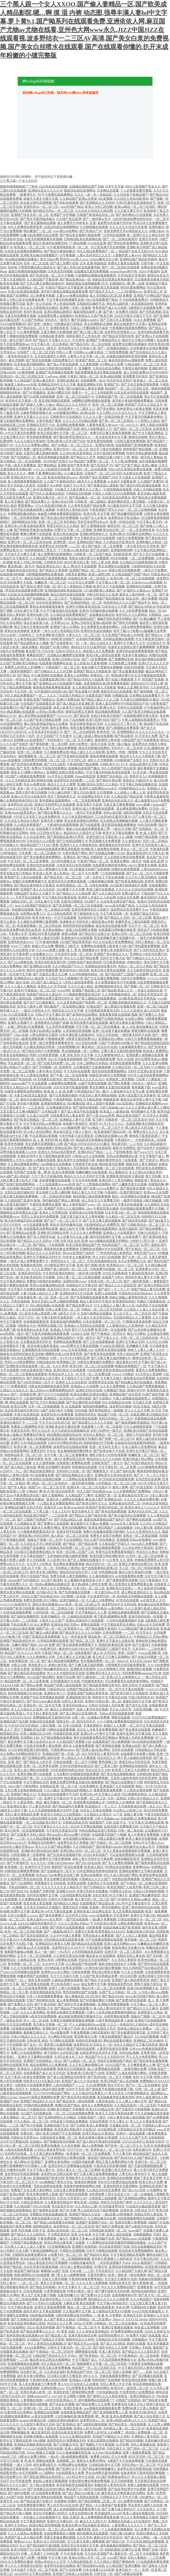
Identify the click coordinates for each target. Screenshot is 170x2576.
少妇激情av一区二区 (153, 2497)
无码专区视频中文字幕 (42, 1895)
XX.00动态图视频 (147, 2036)
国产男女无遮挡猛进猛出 (37, 219)
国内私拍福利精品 (143, 2291)
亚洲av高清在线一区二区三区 (67, 2230)
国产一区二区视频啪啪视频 (71, 2258)
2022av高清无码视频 (40, 2327)
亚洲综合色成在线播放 (96, 631)
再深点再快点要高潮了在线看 (64, 2242)
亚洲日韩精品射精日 (58, 312)
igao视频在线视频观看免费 (102, 2408)
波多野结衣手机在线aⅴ (123, 518)
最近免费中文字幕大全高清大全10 (31, 1741)
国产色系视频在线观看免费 (89, 1297)
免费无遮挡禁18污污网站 (40, 1600)
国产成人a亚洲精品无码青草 (66, 2077)
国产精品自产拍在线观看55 (73, 2008)
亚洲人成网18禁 (99, 574)
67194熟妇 (158, 1067)
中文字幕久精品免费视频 (59, 748)
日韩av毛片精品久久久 (143, 1798)
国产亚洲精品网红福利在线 (41, 1758)
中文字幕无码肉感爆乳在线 (65, 299)
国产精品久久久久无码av (34, 1241)
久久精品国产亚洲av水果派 (78, 198)
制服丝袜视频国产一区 (130, 1366)
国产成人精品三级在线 (20, 1467)
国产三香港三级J (106, 1766)
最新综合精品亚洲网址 (79, 190)
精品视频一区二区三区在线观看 (112, 1168)
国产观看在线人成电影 (103, 485)
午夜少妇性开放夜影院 (57, 1317)
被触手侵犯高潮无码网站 (114, 618)
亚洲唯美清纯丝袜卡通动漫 (125, 1176)
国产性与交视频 (31, 2125)
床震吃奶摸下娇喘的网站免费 (74, 2392)
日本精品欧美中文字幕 (104, 2464)
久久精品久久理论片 (98, 1814)
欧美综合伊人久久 (61, 1374)
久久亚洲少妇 (56, 1560)
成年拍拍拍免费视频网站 (109, 1071)
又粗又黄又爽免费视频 (119, 804)
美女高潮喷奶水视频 (98, 324)
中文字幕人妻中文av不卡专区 (50, 808)
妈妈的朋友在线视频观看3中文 (87, 283)
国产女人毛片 (157, 2525)
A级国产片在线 (158, 2222)
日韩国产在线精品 (128, 2400)
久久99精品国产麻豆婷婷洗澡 (138, 1628)
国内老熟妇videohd (109, 1846)
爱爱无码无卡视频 (75, 1907)
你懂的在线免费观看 (125, 869)
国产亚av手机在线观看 (62, 364)
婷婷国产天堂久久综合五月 (144, 404)
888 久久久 (90, 2376)
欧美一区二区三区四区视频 (23, 1931)
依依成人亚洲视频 (146, 2327)
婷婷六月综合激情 (138, 1434)
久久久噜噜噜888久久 (109, 1055)
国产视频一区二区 (136, 986)
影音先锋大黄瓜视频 (37, 1903)
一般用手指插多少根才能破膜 (141, 1200)
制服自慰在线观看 (42, 1721)
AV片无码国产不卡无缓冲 (53, 736)
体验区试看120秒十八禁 (113, 457)
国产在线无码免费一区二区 (56, 1063)
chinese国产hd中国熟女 (23, 1580)
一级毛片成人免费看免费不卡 (28, 1261)
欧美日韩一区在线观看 (110, 1329)
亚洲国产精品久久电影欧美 (92, 671)
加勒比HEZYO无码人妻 (147, 683)
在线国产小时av (113, 1277)
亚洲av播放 (149, 465)
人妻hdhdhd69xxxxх (154, 869)
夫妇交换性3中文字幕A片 (110, 1895)
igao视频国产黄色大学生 (56, 2182)
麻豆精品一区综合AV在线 (99, 1047)
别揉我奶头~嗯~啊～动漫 (127, 283)
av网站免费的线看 (130, 1923)
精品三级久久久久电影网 (87, 752)
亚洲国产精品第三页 (86, 990)
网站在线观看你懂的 (118, 2040)
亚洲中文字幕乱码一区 (62, 2521)
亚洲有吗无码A (85, 1414)
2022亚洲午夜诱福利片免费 (128, 885)
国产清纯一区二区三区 (142, 2448)
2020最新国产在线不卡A (131, 760)
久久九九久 (38, 1863)
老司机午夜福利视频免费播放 (133, 400)
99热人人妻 (64, 352)
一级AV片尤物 (121, 829)
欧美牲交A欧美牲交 (143, 2412)
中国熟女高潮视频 (72, 2250)
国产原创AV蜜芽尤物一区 (38, 586)
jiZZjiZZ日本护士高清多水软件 (143, 2141)
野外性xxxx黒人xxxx (74, 259)
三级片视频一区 (51, 1725)
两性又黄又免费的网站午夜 (114, 2162)
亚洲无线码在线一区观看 (145, 1616)
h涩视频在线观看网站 (26, 2028)
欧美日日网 (18, 1406)
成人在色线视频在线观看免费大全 (76, 2509)
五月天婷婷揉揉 (122, 2481)
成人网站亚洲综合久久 (136, 1592)
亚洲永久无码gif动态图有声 (57, 1152)
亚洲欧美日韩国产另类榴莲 (66, 2109)
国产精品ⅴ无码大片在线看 (85, 679)
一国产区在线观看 (75, 1919)
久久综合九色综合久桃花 (21, 820)
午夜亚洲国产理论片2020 (106, 509)
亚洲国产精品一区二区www (88, 570)
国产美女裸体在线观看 (134, 1729)
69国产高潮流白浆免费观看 (41, 1636)
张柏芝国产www (145, 1253)
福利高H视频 (132, 812)
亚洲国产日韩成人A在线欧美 (73, 2574)
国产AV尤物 (68, 2210)
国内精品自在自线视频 (87, 1943)
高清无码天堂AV (58, 1289)
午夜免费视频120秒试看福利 (90, 2032)
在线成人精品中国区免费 (47, 2089)
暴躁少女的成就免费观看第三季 (88, 829)
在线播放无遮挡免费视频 (91, 271)
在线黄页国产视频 (98, 695)
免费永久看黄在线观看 (123, 263)
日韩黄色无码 (53, 562)
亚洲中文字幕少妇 (142, 1915)
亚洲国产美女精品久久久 (111, 954)
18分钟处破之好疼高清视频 (63, 1968)
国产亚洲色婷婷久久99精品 (57, 2117)
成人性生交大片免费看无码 (100, 1200)
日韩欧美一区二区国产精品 (92, 554)
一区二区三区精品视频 (22, 2299)
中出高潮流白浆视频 (43, 1136)
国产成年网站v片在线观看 (134, 215)
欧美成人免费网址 (155, 1051)
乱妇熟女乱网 (132, 473)
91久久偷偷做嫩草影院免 (73, 2452)
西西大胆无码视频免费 (124, 570)
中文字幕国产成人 (151, 1156)
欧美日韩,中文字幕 (97, 513)
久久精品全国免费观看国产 (69, 614)
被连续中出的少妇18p (73, 1649)
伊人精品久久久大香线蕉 (78, 1758)
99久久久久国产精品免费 (81, 958)
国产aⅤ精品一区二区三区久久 (72, 445)
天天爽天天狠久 (111, 1378)
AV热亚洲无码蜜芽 (153, 2323)
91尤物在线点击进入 (45, 1127)
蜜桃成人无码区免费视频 (136, 1737)
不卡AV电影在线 (71, 2553)
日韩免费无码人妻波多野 (67, 1115)
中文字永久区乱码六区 (55, 1422)
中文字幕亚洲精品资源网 (127, 2254)
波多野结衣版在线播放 (59, 2565)
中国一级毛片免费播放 (20, 465)
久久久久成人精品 (80, 986)
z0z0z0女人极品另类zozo (17, 1846)
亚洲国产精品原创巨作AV (17, 1640)
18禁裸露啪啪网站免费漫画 (44, 574)
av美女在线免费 (42, 2416)
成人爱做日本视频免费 (120, 1006)
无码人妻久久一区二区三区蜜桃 (78, 2170)
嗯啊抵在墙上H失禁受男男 (63, 1354)
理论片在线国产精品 (34, 1576)
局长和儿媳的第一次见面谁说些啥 (129, 303)
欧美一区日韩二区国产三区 (75, 1552)
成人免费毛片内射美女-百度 (76, 223)
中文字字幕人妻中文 (40, 2170)
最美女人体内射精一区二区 (138, 594)
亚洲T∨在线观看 (105, 1293)
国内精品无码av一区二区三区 (53, 211)
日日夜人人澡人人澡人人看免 (24, 2246)
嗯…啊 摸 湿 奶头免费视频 (56, 1172)
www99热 (63, 990)
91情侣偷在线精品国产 (80, 618)
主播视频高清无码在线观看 (41, 1350)
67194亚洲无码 (46, 1649)
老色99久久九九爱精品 (131, 614)
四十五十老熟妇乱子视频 (74, 586)
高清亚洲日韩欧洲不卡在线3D (75, 2129)
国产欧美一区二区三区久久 (123, 2145)
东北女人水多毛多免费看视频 (97, 1729)
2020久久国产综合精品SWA (40, 1596)
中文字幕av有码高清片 (112, 2303)
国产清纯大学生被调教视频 (77, 2004)
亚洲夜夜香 (145, 2287)
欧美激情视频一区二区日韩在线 (39, 925)
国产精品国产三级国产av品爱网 (127, 974)
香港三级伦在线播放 (100, 889)
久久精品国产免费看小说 (73, 1741)
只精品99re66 (56, 1689)
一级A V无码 (23, 2464)
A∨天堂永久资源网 (81, 582)
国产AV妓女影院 (141, 1487)
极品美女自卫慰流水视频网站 (50, 2359)
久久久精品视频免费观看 (43, 1838)
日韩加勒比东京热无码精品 (136, 2129)
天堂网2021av (60, 623)
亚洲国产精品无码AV (144, 913)
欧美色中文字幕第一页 (21, 400)
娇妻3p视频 (69, 934)
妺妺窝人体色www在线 (20, 384)
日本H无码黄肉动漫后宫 (76, 1766)
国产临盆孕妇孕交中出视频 (127, 2489)
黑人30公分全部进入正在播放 (78, 2384)
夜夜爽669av (141, 1867)
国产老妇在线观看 (65, 202)
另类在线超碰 (20, 1301)
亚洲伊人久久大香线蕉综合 (79, 845)
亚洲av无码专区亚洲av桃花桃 (91, 623)
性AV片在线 (125, 1059)
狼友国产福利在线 (100, 2157)
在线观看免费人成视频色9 (56, 316)
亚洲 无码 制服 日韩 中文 (28, 2230)
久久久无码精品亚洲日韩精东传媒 (29, 780)
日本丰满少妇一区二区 (120, 1212)
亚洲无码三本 (153, 291)
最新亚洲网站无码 (89, 384)
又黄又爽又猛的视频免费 (75, 1818)
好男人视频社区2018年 (36, 1733)
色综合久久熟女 (147, 1552)
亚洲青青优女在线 (100, 1382)
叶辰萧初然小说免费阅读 (137, 2392)
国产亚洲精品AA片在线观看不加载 (57, 683)
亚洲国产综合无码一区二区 (30, 215)
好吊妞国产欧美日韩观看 (17, 1608)
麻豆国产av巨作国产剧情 (31, 728)
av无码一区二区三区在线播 (144, 1556)
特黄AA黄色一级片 (80, 2291)
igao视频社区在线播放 (56, 1164)
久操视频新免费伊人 (132, 1047)
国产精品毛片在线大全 (94, 934)
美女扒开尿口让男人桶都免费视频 (54, 1301)
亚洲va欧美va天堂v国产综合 (66, 441)
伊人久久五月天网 (137, 1410)
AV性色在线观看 (127, 1600)
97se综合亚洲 (97, 243)
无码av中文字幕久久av (147, 1842)
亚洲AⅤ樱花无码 (59, 392)
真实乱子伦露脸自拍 (31, 2109)
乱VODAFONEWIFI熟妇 (21, 1725)
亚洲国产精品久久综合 (84, 2214)
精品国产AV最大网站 (54, 647)
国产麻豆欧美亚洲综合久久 (72, 437)
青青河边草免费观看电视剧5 (115, 1552)
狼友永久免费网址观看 (66, 1188)
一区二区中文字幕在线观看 (125, 1689)
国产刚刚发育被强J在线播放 (33, 530)
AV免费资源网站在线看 (126, 2331)
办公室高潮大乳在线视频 (108, 247)
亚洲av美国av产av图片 (15, 1067)
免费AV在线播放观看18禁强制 (104, 1531)
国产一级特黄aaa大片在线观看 (29, 1947)
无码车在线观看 (122, 1750)
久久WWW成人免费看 (65, 1935)
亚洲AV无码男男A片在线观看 (54, 804)
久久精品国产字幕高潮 (42, 279)
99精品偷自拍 (45, 1362)
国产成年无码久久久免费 (110, 2347)
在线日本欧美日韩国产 (106, 715)
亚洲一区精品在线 (122, 522)
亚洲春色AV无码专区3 (75, 921)
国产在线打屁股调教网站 (17, 1184)
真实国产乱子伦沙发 (40, 651)
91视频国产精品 (115, 1390)
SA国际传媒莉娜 (82, 2162)
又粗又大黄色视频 (54, 2279)
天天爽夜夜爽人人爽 (141, 2065)
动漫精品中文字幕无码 (81, 1285)
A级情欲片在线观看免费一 (146, 307)
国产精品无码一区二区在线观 (90, 344)
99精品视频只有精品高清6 (54, 1148)
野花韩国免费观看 (39, 437)
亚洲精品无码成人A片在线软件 (129, 2521)
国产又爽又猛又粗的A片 (118, 2509)
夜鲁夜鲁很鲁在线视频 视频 (118, 1014)
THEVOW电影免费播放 (36, 2129)
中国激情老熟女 (92, 1681)
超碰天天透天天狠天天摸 (40, 198)
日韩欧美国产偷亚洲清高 (84, 962)
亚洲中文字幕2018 (56, 1798)
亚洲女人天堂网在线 (53, 1212)
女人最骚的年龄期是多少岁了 (84, 1580)
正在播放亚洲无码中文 (36, 1342)
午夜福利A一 (124, 1140)
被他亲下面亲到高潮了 (145, 1136)
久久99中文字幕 (53, 1964)
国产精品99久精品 (96, 2254)
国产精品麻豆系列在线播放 (134, 1382)
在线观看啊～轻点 (93, 380)
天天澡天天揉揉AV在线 (120, 2279)
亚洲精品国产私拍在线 (15, 1079)
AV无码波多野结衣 (111, 2206)
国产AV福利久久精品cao (133, 590)
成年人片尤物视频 (100, 760)
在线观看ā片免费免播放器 (138, 1818)
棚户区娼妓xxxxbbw (85, 320)
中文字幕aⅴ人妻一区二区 (112, 582)
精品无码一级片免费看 (141, 598)
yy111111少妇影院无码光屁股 (43, 2448)
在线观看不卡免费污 (50, 829)
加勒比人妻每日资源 (14, 1475)
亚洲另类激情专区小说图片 (90, 909)
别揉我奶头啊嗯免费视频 (21, 1871)
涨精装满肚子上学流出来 (83, 336)
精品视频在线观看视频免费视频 (86, 1778)
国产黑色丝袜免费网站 (123, 243)
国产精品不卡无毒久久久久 (52, 340)
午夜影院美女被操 (106, 1208)
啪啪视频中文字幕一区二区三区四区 (102, 2364)
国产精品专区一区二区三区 (63, 877)
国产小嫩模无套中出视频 (129, 1184)
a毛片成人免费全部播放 (76, 2267)
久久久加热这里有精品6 (92, 2331)
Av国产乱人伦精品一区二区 (118, 1992)
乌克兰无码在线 (107, 1035)
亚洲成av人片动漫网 (85, 1386)
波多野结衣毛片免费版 (73, 1842)
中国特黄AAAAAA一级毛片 (37, 348)
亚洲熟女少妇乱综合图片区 (148, 954)
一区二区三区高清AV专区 (136, 1119)
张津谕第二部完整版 (120, 1079)
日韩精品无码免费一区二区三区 (69, 1548)
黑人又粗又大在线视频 (20, 2238)
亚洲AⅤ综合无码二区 (143, 1511)
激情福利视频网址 (95, 1406)
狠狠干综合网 (65, 1677)
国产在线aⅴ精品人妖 (68, 1519)
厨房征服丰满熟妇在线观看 (43, 2497)
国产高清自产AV (90, 231)
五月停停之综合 (77, 1915)
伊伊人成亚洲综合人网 (151, 2097)
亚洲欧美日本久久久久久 (103, 1673)
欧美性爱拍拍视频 (99, 441)
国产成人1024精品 (112, 2343)
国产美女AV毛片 (44, 1168)
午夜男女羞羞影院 (156, 796)
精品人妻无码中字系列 (95, 1301)
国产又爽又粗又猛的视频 (85, 1665)
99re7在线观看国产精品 (101, 299)
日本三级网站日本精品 (92, 1063)
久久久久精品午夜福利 (29, 441)
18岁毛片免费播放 (133, 978)
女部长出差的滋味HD (19, 1192)
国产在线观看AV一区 (64, 643)
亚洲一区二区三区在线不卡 (75, 396)
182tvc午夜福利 (148, 271)
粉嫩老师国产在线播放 (33, 1976)
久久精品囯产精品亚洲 (126, 796)
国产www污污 (143, 1152)
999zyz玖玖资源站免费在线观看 (130, 469)
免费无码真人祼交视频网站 (69, 1576)
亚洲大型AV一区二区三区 (71, 449)
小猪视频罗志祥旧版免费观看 (125, 1665)
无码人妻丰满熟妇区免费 (21, 1814)
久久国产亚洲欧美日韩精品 (19, 663)
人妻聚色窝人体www (126, 255)
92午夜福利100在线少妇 (50, 691)
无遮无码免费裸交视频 (20, 316)
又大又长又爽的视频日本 (86, 2065)
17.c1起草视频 (30, 538)
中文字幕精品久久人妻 (91, 1612)
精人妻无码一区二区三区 (92, 1899)
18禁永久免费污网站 (32, 2456)
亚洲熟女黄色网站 (57, 2162)
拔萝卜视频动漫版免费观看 (19, 336)
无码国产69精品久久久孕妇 (111, 2436)
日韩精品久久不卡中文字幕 (119, 2497)
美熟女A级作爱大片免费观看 (89, 558)
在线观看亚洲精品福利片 (58, 1338)
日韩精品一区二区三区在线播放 (115, 2323)
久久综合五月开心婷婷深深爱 (40, 1544)
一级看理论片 (26, 194)
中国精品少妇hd (81, 598)
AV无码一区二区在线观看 (89, 469)
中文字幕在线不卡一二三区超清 (22, 1107)
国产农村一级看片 (40, 324)
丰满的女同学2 (27, 1156)
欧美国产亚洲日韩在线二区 (105, 1507)
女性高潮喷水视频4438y (79, 1838)
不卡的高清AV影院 (103, 1923)
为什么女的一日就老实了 (17, 635)
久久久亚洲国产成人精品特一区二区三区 (60, 1269)
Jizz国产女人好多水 (93, 518)
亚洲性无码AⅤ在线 (89, 1390)
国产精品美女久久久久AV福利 (80, 1632)
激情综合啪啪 (137, 437)
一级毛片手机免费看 (87, 812)
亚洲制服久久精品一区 (152, 542)
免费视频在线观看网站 (101, 1228)
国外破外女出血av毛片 (139, 1846)
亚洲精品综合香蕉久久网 (52, 1943)
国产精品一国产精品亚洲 (80, 1544)
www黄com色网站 (65, 231)
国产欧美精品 (65, 2424)
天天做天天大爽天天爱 (20, 554)
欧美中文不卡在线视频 (109, 586)
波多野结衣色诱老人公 (120, 332)
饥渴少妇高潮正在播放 (45, 1031)
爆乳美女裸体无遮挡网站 (126, 1022)
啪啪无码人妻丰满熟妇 (141, 1164)
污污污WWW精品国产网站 (52, 2093)
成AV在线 (22, 982)
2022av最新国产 (142, 2263)
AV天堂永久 (143, 1632)
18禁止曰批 (18, 1665)
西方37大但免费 (83, 1329)
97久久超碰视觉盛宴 (138, 1426)
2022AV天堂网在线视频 (86, 1826)
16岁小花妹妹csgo (111, 1107)
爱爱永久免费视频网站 (151, 1370)
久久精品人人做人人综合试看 (144, 1309)
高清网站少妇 (29, 1737)
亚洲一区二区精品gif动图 (52, 909)
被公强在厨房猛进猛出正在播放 (46, 724)
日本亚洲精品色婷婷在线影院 (97, 1871)
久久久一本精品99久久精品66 (127, 2024)
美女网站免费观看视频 (68, 1564)
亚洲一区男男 (156, 2493)
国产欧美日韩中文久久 (91, 1503)
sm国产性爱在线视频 (92, 1083)
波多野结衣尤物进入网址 (149, 744)
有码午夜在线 (32, 312)
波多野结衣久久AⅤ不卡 (68, 1947)
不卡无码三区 (76, 760)
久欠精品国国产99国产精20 (130, 574)
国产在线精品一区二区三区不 (47, 598)
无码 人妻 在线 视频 (104, 562)
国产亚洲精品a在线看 (21, 1232)
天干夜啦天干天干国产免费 (80, 1378)
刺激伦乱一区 (100, 675)
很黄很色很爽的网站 (42, 2048)
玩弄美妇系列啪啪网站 (29, 364)
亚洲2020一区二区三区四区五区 (22, 376)
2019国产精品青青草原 (75, 942)
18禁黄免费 (94, 1927)
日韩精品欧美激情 (51, 336)
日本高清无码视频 (60, 271)
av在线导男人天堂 (152, 1600)
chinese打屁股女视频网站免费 (39, 2097)
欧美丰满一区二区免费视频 (33, 1447)
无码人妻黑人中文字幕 (115, 2384)
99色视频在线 (108, 1572)
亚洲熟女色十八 (55, 1693)
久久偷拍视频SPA (101, 1576)
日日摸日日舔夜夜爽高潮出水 (34, 1552)
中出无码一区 (23, 691)
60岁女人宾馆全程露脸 (96, 1810)
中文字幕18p (22, 2178)
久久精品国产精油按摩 (81, 1964)
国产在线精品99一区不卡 (58, 1871)
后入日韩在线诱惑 (59, 913)
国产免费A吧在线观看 (131, 2000)
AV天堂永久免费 (146, 736)
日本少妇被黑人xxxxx (23, 1915)
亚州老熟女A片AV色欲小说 (77, 348)
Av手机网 (122, 2444)
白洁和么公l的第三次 (127, 1810)
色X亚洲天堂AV (63, 2206)
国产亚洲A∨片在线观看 (151, 336)
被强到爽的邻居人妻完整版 (127, 501)
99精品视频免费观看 (106, 1548)
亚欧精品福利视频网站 (66, 1321)
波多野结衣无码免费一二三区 (59, 546)
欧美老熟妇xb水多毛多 (33, 1329)
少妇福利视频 (32, 1398)
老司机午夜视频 (28, 1103)
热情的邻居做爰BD (89, 2040)
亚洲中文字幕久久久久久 (31, 417)
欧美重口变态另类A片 (117, 2170)
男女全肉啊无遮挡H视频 (60, 1879)
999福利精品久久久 (132, 788)
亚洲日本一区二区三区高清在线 (30, 542)
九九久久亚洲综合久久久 (143, 1531)
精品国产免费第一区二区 (92, 461)
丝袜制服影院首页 (126, 1859)
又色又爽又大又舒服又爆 (73, 1657)
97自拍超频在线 (107, 2392)
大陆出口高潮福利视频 (148, 1891)
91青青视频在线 (55, 2291)
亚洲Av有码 (46, 1960)
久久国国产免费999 (150, 481)
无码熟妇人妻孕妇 (67, 1568)
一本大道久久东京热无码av (93, 1317)
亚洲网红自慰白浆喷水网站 (65, 772)
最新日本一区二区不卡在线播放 (136, 2553)
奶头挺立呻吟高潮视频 (36, 202)
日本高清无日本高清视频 (73, 865)
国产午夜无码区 (45, 2004)
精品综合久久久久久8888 (103, 1459)
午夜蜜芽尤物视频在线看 (145, 2364)
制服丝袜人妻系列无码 (39, 2198)
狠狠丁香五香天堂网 (148, 2178)
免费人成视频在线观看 (143, 2485)
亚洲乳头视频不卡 (20, 1022)
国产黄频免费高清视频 (122, 1580)
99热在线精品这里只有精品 (98, 1830)
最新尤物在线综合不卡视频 (117, 1964)
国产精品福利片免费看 (68, 1806)
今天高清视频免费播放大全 (117, 2359)
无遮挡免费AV (97, 2275)
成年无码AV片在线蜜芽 (138, 1685)
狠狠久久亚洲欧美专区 (133, 687)
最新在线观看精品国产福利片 (104, 1519)
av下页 (118, 1814)
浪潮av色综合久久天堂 (50, 2561)
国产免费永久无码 (20, 2004)
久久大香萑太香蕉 (17, 1669)
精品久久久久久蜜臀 (61, 784)
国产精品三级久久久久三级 (100, 699)
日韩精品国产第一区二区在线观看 (119, 396)
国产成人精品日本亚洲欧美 (75, 703)
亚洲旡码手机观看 (69, 1531)
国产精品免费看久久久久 (55, 812)
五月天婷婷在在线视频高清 (70, 1430)
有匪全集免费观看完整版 (87, 728)
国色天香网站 (59, 728)
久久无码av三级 (86, 2206)
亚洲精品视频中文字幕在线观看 (141, 1871)
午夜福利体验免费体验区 (85, 2279)
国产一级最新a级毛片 (58, 1931)
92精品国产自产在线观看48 (140, 740)
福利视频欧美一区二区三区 (37, 756)
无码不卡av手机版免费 (15, 2481)
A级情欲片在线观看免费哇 (33, 2085)
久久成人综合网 (37, 1115)
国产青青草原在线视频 (99, 1354)
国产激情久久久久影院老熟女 (107, 2396)
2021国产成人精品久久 (46, 982)
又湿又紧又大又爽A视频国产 (20, 1111)
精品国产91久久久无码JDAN (105, 2057)
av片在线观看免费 (35, 1224)
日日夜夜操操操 (114, 962)
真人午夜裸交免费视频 (143, 1834)
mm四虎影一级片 (12, 1333)
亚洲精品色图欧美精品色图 (33, 2444)
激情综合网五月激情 (79, 711)
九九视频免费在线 (56, 752)
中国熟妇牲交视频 (143, 2307)
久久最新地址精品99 (58, 2202)
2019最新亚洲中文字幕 (59, 1265)
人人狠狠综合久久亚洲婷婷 (125, 1325)
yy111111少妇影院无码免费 (51, 469)
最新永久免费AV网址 (45, 1527)
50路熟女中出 (26, 1325)
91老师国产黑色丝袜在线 (25, 1879)
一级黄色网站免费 (133, 2069)
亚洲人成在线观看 (118, 2234)
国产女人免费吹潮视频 (117, 1863)
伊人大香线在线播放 (34, 1075)
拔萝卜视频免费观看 (137, 2452)
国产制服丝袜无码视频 (59, 2141)
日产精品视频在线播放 (56, 1737)
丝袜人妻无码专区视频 (92, 1709)
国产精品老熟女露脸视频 (150, 2061)
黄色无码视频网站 (74, 1527)
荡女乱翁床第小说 (36, 623)
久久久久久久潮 (80, 1018)
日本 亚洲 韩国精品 (93, 263)
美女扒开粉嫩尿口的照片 (50, 2513)
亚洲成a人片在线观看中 (119, 1232)
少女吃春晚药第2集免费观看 (74, 2416)
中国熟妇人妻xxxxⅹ (155, 2125)
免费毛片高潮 (84, 1931)
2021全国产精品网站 (40, 1677)
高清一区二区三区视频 (108, 404)
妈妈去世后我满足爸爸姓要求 (112, 279)
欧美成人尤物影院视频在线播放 (22, 1499)
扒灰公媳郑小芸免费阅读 (139, 1447)
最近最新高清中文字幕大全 (145, 853)
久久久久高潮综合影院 (75, 2436)
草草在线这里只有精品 (15, 873)
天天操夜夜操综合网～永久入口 (140, 1806)
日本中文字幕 (114, 186)
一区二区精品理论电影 (55, 1196)
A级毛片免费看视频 (130, 538)
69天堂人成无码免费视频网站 (147, 1075)
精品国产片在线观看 (34, 1188)
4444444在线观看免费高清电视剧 (57, 849)
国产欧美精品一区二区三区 (98, 2355)
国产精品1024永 (113, 1996)
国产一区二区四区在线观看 (120, 267)
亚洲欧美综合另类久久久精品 (97, 784)
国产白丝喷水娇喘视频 (39, 396)
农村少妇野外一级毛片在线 (88, 744)
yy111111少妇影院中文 (15, 1604)
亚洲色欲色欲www (20, 942)
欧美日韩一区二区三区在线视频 (132, 578)
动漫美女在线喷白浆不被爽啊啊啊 (131, 647)
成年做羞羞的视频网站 (115, 2545)
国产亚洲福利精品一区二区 (83, 602)
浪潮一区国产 (127, 1653)
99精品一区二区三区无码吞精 (101, 1309)
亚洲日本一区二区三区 (150, 2162)
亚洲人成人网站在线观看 (31, 1770)
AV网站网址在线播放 (72, 2464)
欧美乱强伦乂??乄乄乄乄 (142, 1507)
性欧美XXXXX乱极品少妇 (41, 2081)
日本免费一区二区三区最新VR (40, 853)
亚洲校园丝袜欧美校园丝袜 (63, 590)
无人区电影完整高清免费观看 (124, 857)
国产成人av (158, 1362)
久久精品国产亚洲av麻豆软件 (34, 380)
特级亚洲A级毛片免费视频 (107, 1075)
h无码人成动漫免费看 (78, 982)
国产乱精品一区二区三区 (142, 1249)
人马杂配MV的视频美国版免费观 (76, 1774)
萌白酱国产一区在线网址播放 (64, 1006)
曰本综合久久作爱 (114, 606)
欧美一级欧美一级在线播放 (127, 2275)
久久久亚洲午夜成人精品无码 (145, 1608)
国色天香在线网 (39, 1980)
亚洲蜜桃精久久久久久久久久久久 (141, 732)
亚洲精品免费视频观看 (113, 2004)
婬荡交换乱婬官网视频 (44, 2525)
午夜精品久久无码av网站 (151, 1636)
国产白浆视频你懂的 (63, 1095)
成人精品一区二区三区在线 (69, 1535)
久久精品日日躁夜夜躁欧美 (138, 562)
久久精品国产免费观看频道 (48, 558)
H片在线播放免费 (42, 1475)
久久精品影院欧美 (79, 2561)
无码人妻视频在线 (142, 2444)
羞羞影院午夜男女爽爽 (15, 2226)
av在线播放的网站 (65, 412)
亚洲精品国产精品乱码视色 (138, 259)
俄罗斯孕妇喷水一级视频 (105, 1410)
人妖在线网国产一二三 (68, 2085)
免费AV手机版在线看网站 (49, 768)
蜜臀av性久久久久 (145, 1131)
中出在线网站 (72, 1539)
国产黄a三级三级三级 (88, 332)
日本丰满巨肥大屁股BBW (77, 1035)
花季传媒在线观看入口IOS (18, 1152)
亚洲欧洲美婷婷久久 (94, 534)
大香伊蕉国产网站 (74, 853)
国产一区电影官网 (23, 1394)
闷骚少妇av (157, 231)
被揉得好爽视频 (85, 2182)
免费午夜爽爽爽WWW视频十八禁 (23, 2166)
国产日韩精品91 (95, 1887)
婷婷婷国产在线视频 (106, 2380)
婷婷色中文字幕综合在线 (109, 1697)
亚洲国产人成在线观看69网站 (126, 2073)
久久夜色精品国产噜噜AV (31, 639)
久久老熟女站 (131, 841)
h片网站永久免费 (111, 364)
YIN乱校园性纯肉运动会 (67, 1770)
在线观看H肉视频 (12, 574)
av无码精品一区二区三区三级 (115, 1483)
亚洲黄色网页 (34, 1459)
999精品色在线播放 (118, 1867)
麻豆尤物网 (16, 360)
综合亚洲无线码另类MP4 (21, 1410)
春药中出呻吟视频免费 (42, 970)
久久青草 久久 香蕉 (119, 1560)
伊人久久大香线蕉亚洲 (145, 2121)
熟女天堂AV (116, 2085)
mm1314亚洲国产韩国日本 (33, 905)
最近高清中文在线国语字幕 (76, 1160)
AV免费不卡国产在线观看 (143, 2335)
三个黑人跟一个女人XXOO (18, 180)
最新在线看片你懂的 (83, 1438)
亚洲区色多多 (72, 2408)
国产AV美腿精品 (34, 392)
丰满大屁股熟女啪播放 (102, 2440)
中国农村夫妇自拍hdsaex (135, 1293)
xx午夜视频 (67, 255)
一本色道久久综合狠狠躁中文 (40, 2517)
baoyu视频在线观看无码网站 (108, 1241)
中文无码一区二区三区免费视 (28, 861)
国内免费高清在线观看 (92, 2533)
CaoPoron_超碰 (55, 376)
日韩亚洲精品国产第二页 (21, 1778)
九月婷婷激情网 (157, 1855)
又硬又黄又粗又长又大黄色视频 (82, 1216)
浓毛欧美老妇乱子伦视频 (37, 1277)
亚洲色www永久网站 (55, 1972)
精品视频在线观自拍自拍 (64, 1434)
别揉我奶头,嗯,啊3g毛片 (99, 707)
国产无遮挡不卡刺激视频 (149, 1644)
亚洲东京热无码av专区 (15, 958)
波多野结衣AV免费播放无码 (66, 2440)
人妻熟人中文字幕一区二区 (86, 356)
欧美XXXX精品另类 (100, 2109)
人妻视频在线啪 (31, 2400)
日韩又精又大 (116, 2448)
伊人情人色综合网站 (37, 1131)
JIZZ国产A (91, 901)
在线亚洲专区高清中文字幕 (98, 2052)
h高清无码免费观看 (43, 2016)
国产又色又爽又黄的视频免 (102, 1220)
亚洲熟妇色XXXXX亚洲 (76, 1293)
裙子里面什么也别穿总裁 (61, 2052)
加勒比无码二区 (22, 901)
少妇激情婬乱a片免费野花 (101, 1224)
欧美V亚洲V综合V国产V (103, 719)
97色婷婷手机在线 (85, 1164)
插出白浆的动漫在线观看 (67, 594)
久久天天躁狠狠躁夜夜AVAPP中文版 (53, 1810)
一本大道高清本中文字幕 (109, 437)
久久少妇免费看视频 (133, 610)
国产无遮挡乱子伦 (40, 2008)
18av (89, 1208)
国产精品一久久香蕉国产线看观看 (103, 2505)
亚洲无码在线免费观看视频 (135, 651)
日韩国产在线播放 (32, 1548)
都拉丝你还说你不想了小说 (78, 1572)
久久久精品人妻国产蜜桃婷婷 (114, 2561)
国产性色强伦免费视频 (26, 764)
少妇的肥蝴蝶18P (68, 1047)
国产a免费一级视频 (33, 2557)
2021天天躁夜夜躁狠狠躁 (65, 1059)
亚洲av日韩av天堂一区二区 (87, 2557)
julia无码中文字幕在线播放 (32, 2574)
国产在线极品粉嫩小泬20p (107, 853)
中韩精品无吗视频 (78, 493)
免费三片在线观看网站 (26, 2052)
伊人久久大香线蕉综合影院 (23, 2565)
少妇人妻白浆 (158, 1495)
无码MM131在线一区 (70, 1471)
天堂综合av (7, 352)
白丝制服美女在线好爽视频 (149, 348)
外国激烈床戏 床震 (66, 1733)
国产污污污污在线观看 (53, 1394)
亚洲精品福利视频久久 (76, 1790)
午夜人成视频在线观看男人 (140, 719)
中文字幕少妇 (57, 2557)
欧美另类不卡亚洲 (89, 804)
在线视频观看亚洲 (36, 1321)
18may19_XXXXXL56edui (134, 1661)
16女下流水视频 (74, 719)
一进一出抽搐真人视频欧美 (150, 2194)
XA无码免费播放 (16, 1818)
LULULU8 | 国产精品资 (73, 715)
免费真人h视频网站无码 (27, 1426)
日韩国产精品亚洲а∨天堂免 (85, 1689)
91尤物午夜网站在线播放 (94, 1313)
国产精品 (23, 675)
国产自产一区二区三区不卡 (63, 1220)
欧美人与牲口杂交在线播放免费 (22, 299)
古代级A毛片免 (46, 1592)
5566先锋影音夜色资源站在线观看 (110, 1370)
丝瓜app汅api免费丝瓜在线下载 (57, 1875)
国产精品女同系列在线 (118, 336)
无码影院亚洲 (122, 554)
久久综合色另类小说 (18, 849)
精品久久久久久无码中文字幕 (84, 1176)
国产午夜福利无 (18, 1863)
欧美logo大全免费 (156, 1192)
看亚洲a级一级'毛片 (21, 566)
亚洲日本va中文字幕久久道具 (100, 1794)
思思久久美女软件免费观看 (40, 1216)
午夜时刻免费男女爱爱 (45, 1204)
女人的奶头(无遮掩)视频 (90, 663)
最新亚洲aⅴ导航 (103, 921)
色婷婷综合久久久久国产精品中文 (126, 602)
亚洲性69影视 (104, 445)
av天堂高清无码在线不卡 (45, 732)
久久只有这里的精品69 (77, 816)
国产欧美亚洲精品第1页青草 (134, 881)
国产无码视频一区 (44, 1067)
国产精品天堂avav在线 (83, 2343)
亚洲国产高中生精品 (22, 429)
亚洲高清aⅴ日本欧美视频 (86, 1212)
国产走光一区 (32, 2044)
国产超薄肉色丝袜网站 (81, 1014)
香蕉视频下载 (140, 1087)
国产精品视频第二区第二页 (97, 2501)
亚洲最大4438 (65, 1891)
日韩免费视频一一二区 (118, 1632)
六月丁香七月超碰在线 (47, 1176)
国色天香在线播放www (48, 1604)
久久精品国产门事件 (79, 1495)
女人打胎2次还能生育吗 (145, 1172)
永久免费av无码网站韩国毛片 (20, 1754)
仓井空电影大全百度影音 (76, 1136)
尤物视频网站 (142, 2234)
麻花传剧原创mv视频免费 (126, 360)
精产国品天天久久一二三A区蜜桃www (115, 291)
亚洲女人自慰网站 (76, 675)
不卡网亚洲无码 (59, 2234)
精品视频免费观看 (107, 711)
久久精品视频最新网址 (23, 1164)
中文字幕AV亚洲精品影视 (146, 1822)
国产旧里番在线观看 (35, 1984)
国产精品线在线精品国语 (152, 1043)
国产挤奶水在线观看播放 (67, 1927)
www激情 (159, 1539)
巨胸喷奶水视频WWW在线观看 (102, 1249)
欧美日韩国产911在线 (25, 2549)
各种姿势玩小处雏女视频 (134, 408)
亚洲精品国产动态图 (14, 1721)
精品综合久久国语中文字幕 (82, 833)
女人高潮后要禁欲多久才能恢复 (94, 687)
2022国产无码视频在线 (36, 2113)
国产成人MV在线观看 (35, 659)
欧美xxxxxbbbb (74, 1507)
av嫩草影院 (83, 2529)
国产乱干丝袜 (26, 2428)
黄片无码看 (153, 1176)
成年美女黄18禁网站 (44, 1572)
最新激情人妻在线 (107, 740)
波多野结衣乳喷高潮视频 (21, 2174)
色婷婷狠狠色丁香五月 (40, 550)
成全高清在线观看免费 (111, 925)
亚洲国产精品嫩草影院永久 (50, 1669)
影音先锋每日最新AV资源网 (98, 2137)
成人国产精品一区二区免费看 (102, 546)
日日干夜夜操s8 (150, 1580)
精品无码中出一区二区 (101, 1564)
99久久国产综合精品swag (94, 1491)
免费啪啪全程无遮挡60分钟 (51, 1717)
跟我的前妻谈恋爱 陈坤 (115, 1644)
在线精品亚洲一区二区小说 (59, 1786)
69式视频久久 (9, 845)
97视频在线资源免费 (137, 1321)
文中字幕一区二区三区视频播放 (66, 1455)
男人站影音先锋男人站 (15, 497)
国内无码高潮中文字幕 (105, 1237)
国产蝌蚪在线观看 (138, 1519)
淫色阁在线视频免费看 (125, 1063)
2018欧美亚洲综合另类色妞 (137, 998)
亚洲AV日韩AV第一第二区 (103, 1701)
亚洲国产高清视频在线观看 (54, 372)
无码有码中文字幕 (90, 917)
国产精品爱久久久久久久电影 (93, 1422)
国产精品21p (153, 635)
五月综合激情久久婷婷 (50, 356)
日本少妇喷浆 (72, 1725)
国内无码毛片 (86, 1721)
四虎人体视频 (122, 2372)
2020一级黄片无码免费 (15, 1018)
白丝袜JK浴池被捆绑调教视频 (28, 594)
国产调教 (6, 610)
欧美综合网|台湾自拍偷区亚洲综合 (86, 2525)
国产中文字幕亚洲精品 (147, 433)
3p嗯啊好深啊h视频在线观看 (90, 400)
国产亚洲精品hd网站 (132, 2198)
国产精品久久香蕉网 (53, 570)
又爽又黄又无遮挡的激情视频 (121, 1051)
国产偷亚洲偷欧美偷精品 (132, 1422)
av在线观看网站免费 (129, 1576)
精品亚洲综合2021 (48, 566)
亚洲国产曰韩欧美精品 (108, 1018)
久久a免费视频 (96, 2085)
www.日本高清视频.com (77, 1350)
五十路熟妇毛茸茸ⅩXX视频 (111, 2311)
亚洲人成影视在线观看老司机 (84, 2448)
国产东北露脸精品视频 (40, 223)
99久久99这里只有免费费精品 (113, 942)
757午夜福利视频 (46, 942)
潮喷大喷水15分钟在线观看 (108, 1455)
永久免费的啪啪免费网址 (22, 2157)
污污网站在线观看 (61, 2040)
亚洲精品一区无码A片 (59, 1398)
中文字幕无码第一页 (114, 913)
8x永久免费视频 (145, 320)
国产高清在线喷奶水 (34, 1935)
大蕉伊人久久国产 (51, 1620)
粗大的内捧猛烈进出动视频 (23, 1220)
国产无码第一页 (157, 1956)
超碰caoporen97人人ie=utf (44, 2396)
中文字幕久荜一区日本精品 (49, 344)
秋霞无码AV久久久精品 (63, 526)
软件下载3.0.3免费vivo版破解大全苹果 (139, 631)
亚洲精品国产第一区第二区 (61, 1754)
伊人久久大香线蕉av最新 (148, 2477)
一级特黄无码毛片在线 (135, 1035)
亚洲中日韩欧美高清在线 (83, 606)
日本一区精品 (116, 1798)
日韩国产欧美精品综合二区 (95, 215)
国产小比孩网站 (22, 1883)
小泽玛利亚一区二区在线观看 (53, 1612)
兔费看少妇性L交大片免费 (108, 2456)
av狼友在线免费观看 (18, 2149)
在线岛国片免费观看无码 (121, 1826)
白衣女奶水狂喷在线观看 (131, 392)
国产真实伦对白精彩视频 (78, 2097)
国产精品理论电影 (134, 1220)
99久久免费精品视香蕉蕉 (25, 227)
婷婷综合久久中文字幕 (67, 1010)
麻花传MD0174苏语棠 (74, 970)
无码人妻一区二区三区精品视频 (78, 1277)
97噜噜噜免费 (54, 1039)
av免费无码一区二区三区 (65, 2254)
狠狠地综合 (8, 1960)
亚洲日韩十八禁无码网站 (116, 1180)
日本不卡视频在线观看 (101, 2250)
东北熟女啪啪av (53, 930)
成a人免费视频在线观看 (103, 2069)
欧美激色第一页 (92, 2549)
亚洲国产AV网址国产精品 (151, 295)
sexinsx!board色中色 (123, 271)
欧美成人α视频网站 (17, 1927)
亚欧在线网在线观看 (48, 2186)
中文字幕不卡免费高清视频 (26, 1289)
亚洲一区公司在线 (39, 303)
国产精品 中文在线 (97, 1980)
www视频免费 (70, 1127)
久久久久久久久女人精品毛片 (61, 1887)
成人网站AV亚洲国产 (28, 2162)
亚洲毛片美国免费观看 (50, 2307)
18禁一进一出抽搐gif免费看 (91, 1717)
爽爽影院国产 (35, 655)
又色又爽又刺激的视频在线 (23, 1790)
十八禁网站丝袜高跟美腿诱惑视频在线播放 (116, 2242)
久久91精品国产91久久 (68, 966)
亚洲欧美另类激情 (82, 1669)
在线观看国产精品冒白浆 (97, 1903)
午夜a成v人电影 (15, 2008)
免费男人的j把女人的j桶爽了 (24, 667)
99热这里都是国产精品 (36, 1370)
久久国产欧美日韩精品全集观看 (144, 711)
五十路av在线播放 (42, 2485)
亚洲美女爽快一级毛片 (126, 861)
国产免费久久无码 (151, 1014)
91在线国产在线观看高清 (37, 703)
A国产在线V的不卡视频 (56, 1410)
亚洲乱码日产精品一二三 (94, 1152)
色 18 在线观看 (71, 1406)
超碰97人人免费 (115, 1725)
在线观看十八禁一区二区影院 (101, 1426)
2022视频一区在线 (73, 1596)
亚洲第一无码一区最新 (75, 307)
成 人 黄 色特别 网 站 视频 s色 (53, 1140)
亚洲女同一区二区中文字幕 (42, 1705)
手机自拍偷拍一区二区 (24, 1887)
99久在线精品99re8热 (116, 1402)
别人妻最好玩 (118, 1172)
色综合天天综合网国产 (94, 1960)
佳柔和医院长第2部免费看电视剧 (106, 683)
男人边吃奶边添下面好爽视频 (97, 2210)
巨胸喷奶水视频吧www (152, 1103)
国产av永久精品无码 (106, 893)
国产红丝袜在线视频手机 (64, 1855)
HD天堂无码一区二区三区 (146, 2456)
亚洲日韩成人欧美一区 (36, 2392)
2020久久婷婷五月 (156, 2331)
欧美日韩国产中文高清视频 (62, 2133)
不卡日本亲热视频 (84, 1180)
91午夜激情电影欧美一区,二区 (68, 247)
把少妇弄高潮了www (65, 1984)
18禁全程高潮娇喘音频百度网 (48, 1386)
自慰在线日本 (141, 2149)
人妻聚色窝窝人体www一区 (105, 425)
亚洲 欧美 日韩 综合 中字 (137, 2210)
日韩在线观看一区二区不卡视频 (75, 1762)
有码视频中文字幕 (143, 1111)
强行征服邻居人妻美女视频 (85, 388)
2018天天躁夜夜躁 (114, 1273)
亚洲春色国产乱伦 (56, 2125)
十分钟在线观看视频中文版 (125, 1620)
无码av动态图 (112, 812)
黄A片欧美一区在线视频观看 (24, 1830)
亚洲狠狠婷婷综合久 (109, 986)
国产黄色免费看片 (51, 1915)
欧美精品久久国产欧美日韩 (94, 316)
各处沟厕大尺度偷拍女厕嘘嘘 (102, 667)
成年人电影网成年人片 (96, 429)
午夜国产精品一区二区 (93, 861)
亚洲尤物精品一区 (72, 1600)
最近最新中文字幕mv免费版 (89, 1523)
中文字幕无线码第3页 (48, 958)
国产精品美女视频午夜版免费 (80, 235)
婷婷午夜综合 (155, 2404)
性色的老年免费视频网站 (136, 2250)
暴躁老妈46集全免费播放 (61, 1249)
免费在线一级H (30, 2133)
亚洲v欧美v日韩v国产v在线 (85, 2073)
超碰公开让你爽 (43, 946)
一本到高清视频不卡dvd (113, 2263)
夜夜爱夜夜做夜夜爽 (108, 1790)
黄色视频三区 (108, 1762)
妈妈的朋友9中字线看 (98, 1443)
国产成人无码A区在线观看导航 (78, 267)
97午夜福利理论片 (156, 707)
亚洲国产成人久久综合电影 (80, 2081)
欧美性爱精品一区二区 (72, 885)
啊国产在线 (150, 2549)
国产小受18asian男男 (100, 1115)
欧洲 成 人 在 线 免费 (58, 1091)
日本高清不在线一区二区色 (73, 954)
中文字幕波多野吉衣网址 (118, 1624)
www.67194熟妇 (123, 1374)
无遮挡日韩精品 (72, 901)
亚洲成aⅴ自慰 (131, 1745)
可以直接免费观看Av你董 (126, 1855)
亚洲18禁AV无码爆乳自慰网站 (130, 534)
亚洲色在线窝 (76, 1883)
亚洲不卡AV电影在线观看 (28, 1443)
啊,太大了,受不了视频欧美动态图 (23, 1729)
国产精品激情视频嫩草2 (98, 2469)
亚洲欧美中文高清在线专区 (113, 1475)
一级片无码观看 (11, 1047)
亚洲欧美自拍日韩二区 (109, 530)
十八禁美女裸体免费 (138, 1790)
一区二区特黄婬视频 (25, 518)
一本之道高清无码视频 (150, 1588)
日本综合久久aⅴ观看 (40, 841)
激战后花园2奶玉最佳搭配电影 (45, 578)
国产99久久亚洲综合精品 (47, 493)
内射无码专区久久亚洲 (102, 594)
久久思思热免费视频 (60, 1026)
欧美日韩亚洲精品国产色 (83, 1245)
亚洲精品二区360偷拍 (148, 2040)
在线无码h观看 (134, 667)
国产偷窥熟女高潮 (45, 2210)
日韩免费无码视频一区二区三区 (44, 760)
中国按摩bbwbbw (62, 1750)
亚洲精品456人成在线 (29, 978)
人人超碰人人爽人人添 (129, 792)
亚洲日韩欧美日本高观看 (101, 287)
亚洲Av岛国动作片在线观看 (85, 1620)
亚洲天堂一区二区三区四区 (123, 1951)
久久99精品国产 (84, 1846)
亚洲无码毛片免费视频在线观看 (70, 2166)
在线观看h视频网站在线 (55, 663)
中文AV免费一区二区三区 (88, 1798)
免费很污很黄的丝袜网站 (43, 1281)
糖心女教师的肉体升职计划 (19, 800)
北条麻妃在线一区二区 (125, 2125)
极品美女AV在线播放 (100, 1956)
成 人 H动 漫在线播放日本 (140, 1026)
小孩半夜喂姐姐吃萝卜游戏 (114, 2020)
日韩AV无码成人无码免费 (106, 1705)
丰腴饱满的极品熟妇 (22, 513)
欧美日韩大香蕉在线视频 (108, 970)
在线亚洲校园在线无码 (45, 1992)
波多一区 (23, 788)
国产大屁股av (102, 1398)
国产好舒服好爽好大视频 (97, 2000)
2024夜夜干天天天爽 (70, 889)
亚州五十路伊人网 (29, 1006)
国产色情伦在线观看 (73, 2194)
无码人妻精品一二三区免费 (146, 2557)
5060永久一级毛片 (57, 320)
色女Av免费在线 (34, 784)
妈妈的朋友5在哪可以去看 (123, 2549)
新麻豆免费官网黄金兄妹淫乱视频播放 (77, 1782)
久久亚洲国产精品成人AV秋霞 (123, 635)
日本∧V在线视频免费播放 (45, 1996)
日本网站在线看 (108, 190)
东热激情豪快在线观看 (55, 1180)
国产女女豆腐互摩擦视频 (101, 978)
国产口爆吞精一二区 (91, 1677)
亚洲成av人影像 (80, 2380)
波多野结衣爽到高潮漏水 (129, 344)
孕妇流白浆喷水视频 (105, 1972)
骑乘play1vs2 (23, 2541)
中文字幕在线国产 (32, 1556)
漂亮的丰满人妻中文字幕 (142, 1277)
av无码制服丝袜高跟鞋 (87, 1951)
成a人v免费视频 (92, 2145)
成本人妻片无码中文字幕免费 (92, 1859)
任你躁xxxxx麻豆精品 (88, 352)
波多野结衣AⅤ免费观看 (57, 1414)
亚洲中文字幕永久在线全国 (115, 1640)
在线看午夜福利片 (75, 1123)
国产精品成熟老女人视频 (31, 643)
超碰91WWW (136, 1390)
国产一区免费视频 (94, 659)
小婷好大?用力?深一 (143, 1241)
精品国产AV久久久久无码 (22, 1653)
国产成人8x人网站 (137, 2537)
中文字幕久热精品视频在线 (138, 784)
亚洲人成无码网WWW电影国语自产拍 (121, 703)
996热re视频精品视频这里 (52, 1584)
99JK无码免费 (147, 825)
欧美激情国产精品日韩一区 (113, 1131)
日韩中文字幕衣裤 (60, 1899)
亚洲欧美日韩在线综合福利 (40, 1851)
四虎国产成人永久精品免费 (23, 2537)
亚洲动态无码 (132, 2315)
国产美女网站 (106, 408)
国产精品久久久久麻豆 (142, 2008)
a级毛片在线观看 (95, 2489)
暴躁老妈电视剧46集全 (152, 1471)
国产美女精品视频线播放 (118, 1774)
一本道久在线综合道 (148, 990)
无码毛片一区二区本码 (127, 748)
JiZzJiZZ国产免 (115, 2065)
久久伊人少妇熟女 (39, 1564)
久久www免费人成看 (50, 950)
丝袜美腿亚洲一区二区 (33, 1297)
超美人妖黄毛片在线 (67, 707)
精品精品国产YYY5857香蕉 (39, 845)
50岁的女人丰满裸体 (120, 1802)
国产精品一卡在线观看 (48, 1245)
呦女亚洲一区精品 (86, 2202)
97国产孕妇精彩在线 (40, 2000)
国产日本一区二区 (134, 1257)
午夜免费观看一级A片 (53, 2238)
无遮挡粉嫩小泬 (68, 2295)
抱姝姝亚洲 (111, 1099)
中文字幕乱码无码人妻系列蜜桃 (140, 2368)
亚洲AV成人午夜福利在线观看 (93, 808)
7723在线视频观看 (112, 873)
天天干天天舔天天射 (64, 1976)
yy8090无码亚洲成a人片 (60, 2400)
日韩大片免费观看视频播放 (144, 1039)
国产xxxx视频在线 (20, 962)
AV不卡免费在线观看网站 (55, 194)
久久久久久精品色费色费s (141, 1499)
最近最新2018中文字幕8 (132, 1362)
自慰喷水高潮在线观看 (110, 1350)
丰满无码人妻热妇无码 (72, 509)
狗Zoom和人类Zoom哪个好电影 (68, 1834)
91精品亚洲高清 (32, 2202)
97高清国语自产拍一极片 (91, 1091)
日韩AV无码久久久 (68, 651)
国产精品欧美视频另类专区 (102, 1685)
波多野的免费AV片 (111, 2335)
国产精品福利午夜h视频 (43, 2545)
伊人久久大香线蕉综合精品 (39, 307)
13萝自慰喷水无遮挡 (43, 1035)
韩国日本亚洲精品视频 (15, 2529)
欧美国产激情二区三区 (91, 360)
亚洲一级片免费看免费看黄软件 (52, 1043)
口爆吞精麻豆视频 (100, 881)
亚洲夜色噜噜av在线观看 (40, 2436)
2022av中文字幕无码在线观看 (122, 1204)
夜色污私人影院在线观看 (103, 655)
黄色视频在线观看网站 (55, 800)
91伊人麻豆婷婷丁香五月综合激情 (71, 792)
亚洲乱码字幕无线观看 (44, 934)
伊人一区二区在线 (36, 2020)
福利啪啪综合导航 (24, 522)
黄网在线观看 (90, 1624)
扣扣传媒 (81, 1410)
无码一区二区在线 (36, 263)
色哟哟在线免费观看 (67, 1342)
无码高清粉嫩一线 (145, 1709)
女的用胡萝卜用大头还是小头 (109, 2194)
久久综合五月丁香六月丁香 (123, 724)
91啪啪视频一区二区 (28, 1208)
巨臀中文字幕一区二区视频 (73, 530)
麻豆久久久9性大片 (93, 2521)
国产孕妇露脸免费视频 (144, 946)
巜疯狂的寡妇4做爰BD (62, 2420)
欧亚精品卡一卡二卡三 (101, 1806)
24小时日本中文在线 (80, 2477)
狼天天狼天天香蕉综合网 (31, 627)
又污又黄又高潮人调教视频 (86, 2541)
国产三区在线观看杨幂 (98, 1342)
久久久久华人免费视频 (86, 1232)
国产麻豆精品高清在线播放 (26, 1673)
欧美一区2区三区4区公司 (83, 1604)
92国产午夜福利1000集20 (116, 1043)
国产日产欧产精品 (127, 465)
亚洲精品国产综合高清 (125, 1394)
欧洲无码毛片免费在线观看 (67, 881)
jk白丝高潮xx (125, 1103)
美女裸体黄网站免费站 (132, 808)
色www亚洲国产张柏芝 (79, 1253)
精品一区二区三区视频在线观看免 (23, 1374)
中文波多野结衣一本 (101, 1596)
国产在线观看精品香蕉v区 (100, 1568)
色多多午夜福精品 (134, 655)
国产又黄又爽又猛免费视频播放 (95, 2174)
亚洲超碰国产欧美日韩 (48, 2178)
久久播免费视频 (28, 332)
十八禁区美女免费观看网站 (56, 1503)
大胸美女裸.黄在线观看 (79, 2303)
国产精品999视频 (131, 2440)
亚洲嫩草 (84, 368)
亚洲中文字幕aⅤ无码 (130, 1342)
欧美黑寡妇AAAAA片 (110, 1931)
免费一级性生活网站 (37, 449)
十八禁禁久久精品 (147, 421)
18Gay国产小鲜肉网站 (23, 1786)
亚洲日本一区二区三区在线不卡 (89, 1487)
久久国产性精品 (32, 320)
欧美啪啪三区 (66, 1362)
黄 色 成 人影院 (146, 833)
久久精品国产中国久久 (114, 1544)
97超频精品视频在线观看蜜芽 (95, 275)
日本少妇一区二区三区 (89, 1588)
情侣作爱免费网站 (133, 287)
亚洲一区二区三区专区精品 (57, 522)
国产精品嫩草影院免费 (126, 513)
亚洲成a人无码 (60, 1329)
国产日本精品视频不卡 (72, 841)
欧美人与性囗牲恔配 (99, 206)
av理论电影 (83, 1398)
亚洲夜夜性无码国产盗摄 (51, 1022)
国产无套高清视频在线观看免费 (47, 1333)
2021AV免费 (46, 1644)
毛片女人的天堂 (120, 1709)
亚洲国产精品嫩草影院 (144, 1895)
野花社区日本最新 (12, 1996)
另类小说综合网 (128, 1354)
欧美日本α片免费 (151, 2182)
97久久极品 (52, 1790)
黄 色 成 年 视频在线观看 (37, 2460)
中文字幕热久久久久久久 (51, 1826)
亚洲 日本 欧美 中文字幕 (88, 2234)
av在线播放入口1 (41, 954)
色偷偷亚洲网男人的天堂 (152, 1560)
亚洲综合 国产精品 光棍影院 (83, 857)
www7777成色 (20, 946)
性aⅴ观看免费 (59, 2032)
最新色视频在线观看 (104, 756)
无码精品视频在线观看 (118, 639)
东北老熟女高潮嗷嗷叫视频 (119, 820)
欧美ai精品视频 (110, 376)
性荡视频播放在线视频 (23, 2364)
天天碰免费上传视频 (122, 663)
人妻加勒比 (47, 1418)
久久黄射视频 (88, 364)
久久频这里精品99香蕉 (39, 1047)
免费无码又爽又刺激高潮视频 (110, 433)
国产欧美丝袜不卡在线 (109, 1451)
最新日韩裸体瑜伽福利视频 (27, 271)
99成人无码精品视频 (147, 489)
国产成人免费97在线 (64, 263)
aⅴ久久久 (132, 425)
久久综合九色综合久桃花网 (94, 211)
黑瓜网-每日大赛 (85, 2036)
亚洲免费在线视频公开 (89, 1802)
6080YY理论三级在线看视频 (19, 2388)
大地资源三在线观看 (102, 2198)
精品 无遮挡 (71, 2517)
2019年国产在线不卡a (58, 461)
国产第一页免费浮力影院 (120, 312)
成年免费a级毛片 (44, 2464)
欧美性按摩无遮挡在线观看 (89, 1022)
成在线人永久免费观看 (98, 651)
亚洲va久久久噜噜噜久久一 (125, 1677)
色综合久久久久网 (59, 2323)
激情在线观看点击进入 (47, 2218)
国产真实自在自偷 (17, 1527)
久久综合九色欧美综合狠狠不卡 (55, 368)
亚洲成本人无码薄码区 (73, 1168)
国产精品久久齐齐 (82, 457)
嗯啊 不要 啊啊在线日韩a (45, 473)
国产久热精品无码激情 (26, 2319)
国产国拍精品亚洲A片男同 (66, 837)
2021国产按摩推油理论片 (112, 2477)
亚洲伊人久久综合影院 (71, 1382)
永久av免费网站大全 (132, 1261)
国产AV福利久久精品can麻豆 (131, 1899)
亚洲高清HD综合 (29, 1273)
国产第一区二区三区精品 (116, 421)
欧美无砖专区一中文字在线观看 (54, 917)
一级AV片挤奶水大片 (35, 1010)
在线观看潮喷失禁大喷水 (141, 715)
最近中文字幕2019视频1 (138, 340)
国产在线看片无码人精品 (28, 1834)
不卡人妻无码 (122, 2153)
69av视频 (6, 1127)
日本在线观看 (32, 2291)
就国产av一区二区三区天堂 (47, 1487)
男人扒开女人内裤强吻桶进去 (128, 2093)
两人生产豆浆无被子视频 (38, 2295)
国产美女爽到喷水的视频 (83, 1402)
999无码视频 (119, 558)
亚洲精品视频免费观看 (123, 1612)
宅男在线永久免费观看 (98, 1935)
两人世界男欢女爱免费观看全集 (131, 1584)
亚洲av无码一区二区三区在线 (131, 934)
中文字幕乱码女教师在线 (59, 897)
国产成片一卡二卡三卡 (113, 1289)
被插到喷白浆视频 (139, 1669)
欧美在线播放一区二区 (15, 1859)
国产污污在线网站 (12, 2327)
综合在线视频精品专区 (146, 2246)
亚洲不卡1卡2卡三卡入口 (107, 1123)
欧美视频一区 (13, 1867)
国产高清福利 (99, 550)
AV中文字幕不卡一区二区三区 (78, 2287)
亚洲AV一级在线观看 (130, 2133)
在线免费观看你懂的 (31, 2505)
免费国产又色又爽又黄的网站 (31, 2190)
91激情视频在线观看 (118, 489)
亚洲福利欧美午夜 (78, 1697)
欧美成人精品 (93, 1867)
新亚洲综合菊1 (17, 1806)
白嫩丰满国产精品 (24, 1644)
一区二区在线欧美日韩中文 (42, 1822)
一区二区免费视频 (141, 558)
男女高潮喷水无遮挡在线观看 (109, 1087)
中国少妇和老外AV (141, 1697)
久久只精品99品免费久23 (89, 2093)
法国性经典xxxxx (74, 1281)
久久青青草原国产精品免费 (87, 505)
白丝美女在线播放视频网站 (23, 251)
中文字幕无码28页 (146, 2258)
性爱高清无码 (20, 1430)
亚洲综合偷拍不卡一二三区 (19, 1422)
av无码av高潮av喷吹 (50, 711)
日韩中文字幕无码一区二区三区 (69, 2347)
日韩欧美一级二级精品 (90, 501)
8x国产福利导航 (153, 1394)
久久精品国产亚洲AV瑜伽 (22, 1200)
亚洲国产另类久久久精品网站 (64, 1208)
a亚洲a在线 (87, 412)
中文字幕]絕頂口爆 (43, 408)
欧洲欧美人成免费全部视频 (100, 849)
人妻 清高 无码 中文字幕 (76, 1055)
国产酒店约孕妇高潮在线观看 (140, 485)
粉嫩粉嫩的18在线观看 (91, 1172)
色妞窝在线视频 (23, 909)
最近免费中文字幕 (93, 1984)
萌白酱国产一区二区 (37, 231)
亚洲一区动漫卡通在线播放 (111, 1031)
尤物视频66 (139, 2339)
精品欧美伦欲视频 (111, 1164)
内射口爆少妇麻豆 (122, 2533)
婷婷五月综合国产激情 (116, 2202)
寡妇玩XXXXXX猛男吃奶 (88, 647)
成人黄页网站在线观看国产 (37, 715)
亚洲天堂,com (53, 1507)
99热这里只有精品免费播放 (69, 2121)
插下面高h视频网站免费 (110, 1616)
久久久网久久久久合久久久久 (116, 412)
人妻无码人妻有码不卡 (134, 2174)
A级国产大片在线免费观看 (125, 2460)
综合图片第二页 (31, 2372)
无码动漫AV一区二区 (61, 740)
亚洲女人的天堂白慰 (87, 2428)
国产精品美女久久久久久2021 (84, 1079)
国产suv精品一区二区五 (79, 2061)
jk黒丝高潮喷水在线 (43, 1818)
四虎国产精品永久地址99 (43, 994)
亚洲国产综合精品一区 (112, 776)
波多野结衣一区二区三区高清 (73, 2226)
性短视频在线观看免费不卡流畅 (142, 1208)
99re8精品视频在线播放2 (21, 259)
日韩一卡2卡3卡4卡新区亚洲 (69, 1358)
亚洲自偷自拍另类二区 (124, 1503)
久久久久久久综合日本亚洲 (128, 227)
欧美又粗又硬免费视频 (55, 2368)
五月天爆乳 (85, 740)
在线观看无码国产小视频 (109, 1834)
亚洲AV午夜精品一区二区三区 (35, 990)
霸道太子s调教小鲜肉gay (28, 772)
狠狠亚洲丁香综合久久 (150, 1180)
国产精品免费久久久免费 (93, 2404)
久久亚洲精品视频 (32, 1689)
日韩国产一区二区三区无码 (36, 352)
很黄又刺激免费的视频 (59, 2537)
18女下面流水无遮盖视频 (55, 2428)
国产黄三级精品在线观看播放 (96, 998)
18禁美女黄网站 (76, 574)
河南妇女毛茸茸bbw (24, 2137)
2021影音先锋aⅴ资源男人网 (37, 1313)
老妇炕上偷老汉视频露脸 (50, 2481)
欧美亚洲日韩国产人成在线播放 (110, 1527)
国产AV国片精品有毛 (138, 1463)
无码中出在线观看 (129, 707)
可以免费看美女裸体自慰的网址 (88, 2388)
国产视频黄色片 (98, 1471)
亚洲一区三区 (59, 1297)
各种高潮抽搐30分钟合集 (25, 1693)
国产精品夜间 (123, 736)
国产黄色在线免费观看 (110, 1511)
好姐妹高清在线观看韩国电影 (135, 1443)
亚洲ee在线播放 (91, 1875)
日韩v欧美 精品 (37, 2040)
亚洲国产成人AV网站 (64, 627)
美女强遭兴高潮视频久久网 (44, 1144)
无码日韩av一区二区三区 (138, 2464)
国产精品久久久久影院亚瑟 (117, 1285)
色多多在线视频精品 (14, 1055)
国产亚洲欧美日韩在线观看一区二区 (25, 1366)
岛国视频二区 (65, 2460)
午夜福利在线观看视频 (62, 825)
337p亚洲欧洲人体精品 (99, 590)
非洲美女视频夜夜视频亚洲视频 (72, 2020)
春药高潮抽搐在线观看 (53, 457)
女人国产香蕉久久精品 (59, 2319)
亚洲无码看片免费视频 (130, 2222)
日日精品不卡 (155, 643)
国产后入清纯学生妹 (41, 1237)
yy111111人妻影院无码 (15, 917)
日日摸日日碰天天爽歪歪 (64, 2376)
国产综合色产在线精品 (152, 1148)
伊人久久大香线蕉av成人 (50, 1018)
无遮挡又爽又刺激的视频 (40, 453)
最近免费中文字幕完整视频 (52, 1859)
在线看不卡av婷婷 (49, 485)
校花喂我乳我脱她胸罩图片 (61, 2549)
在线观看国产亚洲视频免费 (134, 445)
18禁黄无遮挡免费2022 (81, 1039)
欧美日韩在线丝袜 (65, 534)
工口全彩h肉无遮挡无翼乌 (113, 816)
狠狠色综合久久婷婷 (80, 2339)
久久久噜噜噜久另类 (40, 1657)
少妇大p (157, 1491)
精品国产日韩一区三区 (113, 1414)
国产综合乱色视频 (61, 2404)
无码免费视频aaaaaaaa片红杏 (141, 1673)
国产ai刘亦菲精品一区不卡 (35, 1382)
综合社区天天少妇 (97, 1770)
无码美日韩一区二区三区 (105, 1281)
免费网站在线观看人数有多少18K (104, 946)
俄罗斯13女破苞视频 (58, 2044)
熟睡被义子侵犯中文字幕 (17, 1649)
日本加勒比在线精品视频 (43, 1479)
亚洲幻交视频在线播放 (117, 2327)
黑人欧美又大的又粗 (139, 1127)
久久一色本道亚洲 (74, 1636)
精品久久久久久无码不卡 (73, 404)
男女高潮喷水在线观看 (114, 566)
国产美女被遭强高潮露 (128, 671)
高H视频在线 (76, 1103)
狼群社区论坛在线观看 (116, 691)
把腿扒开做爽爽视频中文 (29, 881)
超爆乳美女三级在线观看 (132, 921)
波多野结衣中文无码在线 (119, 1604)
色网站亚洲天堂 (120, 2283)
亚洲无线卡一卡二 (128, 2570)
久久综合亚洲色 (34, 837)
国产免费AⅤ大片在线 (95, 2295)
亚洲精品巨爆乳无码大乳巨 (23, 1507)
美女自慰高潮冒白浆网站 (81, 820)
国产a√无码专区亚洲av (149, 950)
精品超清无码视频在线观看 (94, 1140)
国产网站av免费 (31, 1685)
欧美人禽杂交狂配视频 (141, 1838)
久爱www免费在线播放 (72, 295)
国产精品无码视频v (43, 2287)
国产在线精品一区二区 (148, 829)
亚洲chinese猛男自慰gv (20, 812)
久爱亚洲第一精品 (29, 1802)
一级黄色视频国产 (20, 671)
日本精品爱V (50, 1111)
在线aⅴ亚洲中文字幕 (143, 764)
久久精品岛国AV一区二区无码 (135, 2105)
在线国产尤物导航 (42, 1891)
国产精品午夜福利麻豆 (59, 251)
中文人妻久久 (118, 2121)
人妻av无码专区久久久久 (94, 255)
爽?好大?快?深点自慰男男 (57, 1491)
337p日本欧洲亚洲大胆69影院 (28, 1750)
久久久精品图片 (141, 2299)
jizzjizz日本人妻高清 (124, 1523)
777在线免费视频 (116, 352)
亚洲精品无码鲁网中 (42, 1842)
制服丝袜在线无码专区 (22, 570)
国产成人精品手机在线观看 (80, 1111)
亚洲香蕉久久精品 (150, 2012)
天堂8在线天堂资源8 (131, 275)
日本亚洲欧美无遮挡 (50, 635)
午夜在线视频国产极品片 (116, 2036)
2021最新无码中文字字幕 (124, 505)
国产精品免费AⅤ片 (79, 1305)
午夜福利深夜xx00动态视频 (48, 2380)
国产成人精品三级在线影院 (92, 1148)
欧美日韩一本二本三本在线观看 (22, 1309)
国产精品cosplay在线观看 (133, 2238)
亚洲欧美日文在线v (119, 1588)
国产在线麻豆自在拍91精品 (46, 2489)
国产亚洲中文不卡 (68, 2469)
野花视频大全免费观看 (105, 841)
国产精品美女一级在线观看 (75, 2101)
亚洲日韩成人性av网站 (138, 1459)
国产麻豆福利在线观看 (36, 707)
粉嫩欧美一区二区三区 (50, 582)
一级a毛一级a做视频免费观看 (68, 2456)
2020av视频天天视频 (40, 2452)
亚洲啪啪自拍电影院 (133, 1766)
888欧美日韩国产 (63, 639)
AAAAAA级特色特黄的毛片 (37, 1923)
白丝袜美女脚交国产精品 (118, 901)
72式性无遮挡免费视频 (129, 441)
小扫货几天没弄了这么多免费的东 (36, 816)
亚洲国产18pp (9, 2101)
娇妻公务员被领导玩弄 (116, 950)
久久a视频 (126, 837)
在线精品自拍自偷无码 (100, 966)
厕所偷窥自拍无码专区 (114, 845)
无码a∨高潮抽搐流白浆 (122, 1156)
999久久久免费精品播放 (16, 2561)
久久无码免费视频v (21, 1148)
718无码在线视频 (113, 235)
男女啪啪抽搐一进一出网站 (80, 1051)
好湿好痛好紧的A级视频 (31, 2404)
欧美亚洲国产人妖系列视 (124, 1887)
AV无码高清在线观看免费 (116, 1479)
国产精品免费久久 (37, 501)
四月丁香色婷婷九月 (61, 796)
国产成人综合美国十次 (149, 2416)
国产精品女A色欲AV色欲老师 (148, 606)
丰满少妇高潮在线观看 (23, 291)
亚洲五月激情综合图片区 (136, 1564)
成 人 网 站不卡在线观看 (80, 566)
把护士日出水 (40, 1430)
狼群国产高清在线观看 (67, 1867)
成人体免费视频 (67, 2000)
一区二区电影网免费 (86, 800)
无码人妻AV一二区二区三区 (19, 2283)
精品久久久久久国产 (14, 2485)
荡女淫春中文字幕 (156, 962)
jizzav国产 (135, 2230)
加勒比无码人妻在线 (131, 1956)
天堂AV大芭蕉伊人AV (72, 2198)
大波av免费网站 (11, 966)
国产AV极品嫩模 (144, 618)
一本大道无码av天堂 (105, 1592)
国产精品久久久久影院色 (28, 2234)
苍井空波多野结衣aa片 (92, 522)
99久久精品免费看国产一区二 (97, 251)
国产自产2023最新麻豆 (39, 1002)
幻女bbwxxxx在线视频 (147, 582)
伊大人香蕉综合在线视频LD (46, 2343)
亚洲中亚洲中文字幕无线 (133, 1733)
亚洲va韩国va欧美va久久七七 (126, 2420)
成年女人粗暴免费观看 (78, 1745)
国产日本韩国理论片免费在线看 (63, 2157)
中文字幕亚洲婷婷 (32, 2521)
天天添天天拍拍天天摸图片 (42, 1907)
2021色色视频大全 (63, 861)
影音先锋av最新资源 (151, 493)
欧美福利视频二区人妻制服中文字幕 (42, 869)
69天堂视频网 (28, 2473)
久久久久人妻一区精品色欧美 (103, 417)
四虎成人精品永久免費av (134, 2028)
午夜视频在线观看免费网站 (128, 328)
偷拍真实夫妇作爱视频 (139, 1378)
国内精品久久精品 (65, 1903)
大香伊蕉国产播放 (48, 421)
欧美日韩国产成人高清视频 (119, 2081)
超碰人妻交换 (133, 1814)
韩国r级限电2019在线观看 (32, 2275)
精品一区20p (157, 610)
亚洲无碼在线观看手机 (153, 332)
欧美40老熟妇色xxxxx (63, 477)
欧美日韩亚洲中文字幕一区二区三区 (62, 433)
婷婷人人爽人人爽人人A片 (146, 1350)
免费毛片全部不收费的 (105, 1535)
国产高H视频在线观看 (147, 2376)
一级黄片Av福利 (11, 2198)
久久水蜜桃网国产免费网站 (132, 1491)
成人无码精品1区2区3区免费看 (111, 295)
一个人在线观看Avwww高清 (55, 1184)
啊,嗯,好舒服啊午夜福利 (54, 1467)
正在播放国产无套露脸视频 (92, 1067)
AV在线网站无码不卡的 (93, 796)
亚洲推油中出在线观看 (77, 938)
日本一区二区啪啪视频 (44, 1406)
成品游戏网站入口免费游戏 (48, 2065)
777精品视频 (77, 243)
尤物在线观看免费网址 (115, 2376)
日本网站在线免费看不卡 (147, 695)
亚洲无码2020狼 (41, 1087)
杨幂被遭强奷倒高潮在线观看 (76, 1418)
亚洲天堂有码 (148, 239)
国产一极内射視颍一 (138, 1281)
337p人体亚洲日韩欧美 (50, 505)
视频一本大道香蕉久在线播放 (20, 748)
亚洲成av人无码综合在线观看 (84, 1325)
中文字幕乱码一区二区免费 (117, 1467)
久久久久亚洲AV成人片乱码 (140, 1010)
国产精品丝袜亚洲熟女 (39, 1471)
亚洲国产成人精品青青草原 (130, 1980)
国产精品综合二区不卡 (33, 328)
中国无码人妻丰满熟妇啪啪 (98, 1095)
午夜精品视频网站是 (44, 2250)
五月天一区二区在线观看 (34, 1956)
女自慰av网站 (134, 1018)
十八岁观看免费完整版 (136, 190)
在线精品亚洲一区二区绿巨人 (88, 578)
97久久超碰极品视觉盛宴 (152, 2113)
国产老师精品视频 (108, 1745)
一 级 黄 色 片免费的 (107, 2315)
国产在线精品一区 (23, 457)
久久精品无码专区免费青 (103, 2190)
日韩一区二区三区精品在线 (139, 1338)
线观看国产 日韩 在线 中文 (108, 1822)
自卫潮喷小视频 (74, 2396)
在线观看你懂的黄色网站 (109, 865)
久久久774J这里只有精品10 (65, 695)
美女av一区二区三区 (134, 849)
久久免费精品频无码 (32, 1899)
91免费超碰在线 (31, 1939)
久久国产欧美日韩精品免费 (42, 719)
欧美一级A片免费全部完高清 (65, 1459)
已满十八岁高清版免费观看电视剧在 (111, 2012)
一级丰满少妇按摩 (88, 1273)
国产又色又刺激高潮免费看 (140, 384)
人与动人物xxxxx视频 (153, 1992)
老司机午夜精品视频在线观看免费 (64, 291)
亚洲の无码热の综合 (66, 659)
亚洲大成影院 (128, 1228)
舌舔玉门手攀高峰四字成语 (89, 328)
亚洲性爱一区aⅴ (64, 542)
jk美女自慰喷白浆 (81, 2513)
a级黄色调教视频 (32, 1039)
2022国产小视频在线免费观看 (24, 776)
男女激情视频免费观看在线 (19, 546)
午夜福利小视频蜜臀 (48, 618)
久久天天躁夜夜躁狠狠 (26, 1968)
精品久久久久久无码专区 (43, 1253)
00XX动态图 (128, 1976)
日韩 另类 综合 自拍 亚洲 (70, 1241)
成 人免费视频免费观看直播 (99, 2517)
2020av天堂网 (82, 2323)
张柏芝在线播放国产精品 (114, 2061)
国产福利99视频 (19, 2493)
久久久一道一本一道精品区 (93, 194)
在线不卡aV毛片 (74, 485)
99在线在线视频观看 (126, 1879)
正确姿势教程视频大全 (36, 412)
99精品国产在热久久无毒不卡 (34, 893)
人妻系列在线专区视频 (112, 2048)
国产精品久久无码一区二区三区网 (127, 917)
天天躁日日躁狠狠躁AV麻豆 (139, 699)
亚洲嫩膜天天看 (137, 1346)
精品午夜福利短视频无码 (50, 243)
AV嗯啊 (16, 2448)
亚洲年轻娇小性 (37, 614)
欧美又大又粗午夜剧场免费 (114, 2113)
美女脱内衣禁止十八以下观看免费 (62, 2299)
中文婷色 (78, 340)
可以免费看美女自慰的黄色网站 (127, 1681)
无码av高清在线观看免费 (116, 1713)
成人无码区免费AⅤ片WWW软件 (145, 372)
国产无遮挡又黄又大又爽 (50, 974)
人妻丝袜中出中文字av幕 (127, 1091)
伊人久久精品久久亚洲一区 (30, 1709)
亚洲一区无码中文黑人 (105, 1447)
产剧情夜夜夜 (122, 1152)
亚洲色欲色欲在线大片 (117, 800)
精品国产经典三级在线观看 (63, 1685)
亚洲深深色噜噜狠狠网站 (126, 2267)
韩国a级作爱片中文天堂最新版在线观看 (139, 675)
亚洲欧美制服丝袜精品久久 (127, 1002)
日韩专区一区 (103, 2574)
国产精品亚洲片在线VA (36, 2501)
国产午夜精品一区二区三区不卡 (78, 2327)
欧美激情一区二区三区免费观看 (88, 2153)
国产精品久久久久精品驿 (73, 893)
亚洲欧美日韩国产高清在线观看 (146, 1430)
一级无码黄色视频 (81, 1483)
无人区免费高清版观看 (128, 1911)
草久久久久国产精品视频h (53, 1846)
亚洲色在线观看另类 (14, 2065)
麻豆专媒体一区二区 (58, 1802)
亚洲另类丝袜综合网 (82, 2335)
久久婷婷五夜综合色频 (69, 1956)
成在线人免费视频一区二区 (144, 2432)
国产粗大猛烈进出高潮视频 (127, 1515)
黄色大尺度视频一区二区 (57, 2283)
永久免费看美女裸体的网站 (100, 627)
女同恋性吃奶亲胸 (148, 1479)
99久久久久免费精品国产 (118, 2287)
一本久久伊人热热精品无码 (60, 631)
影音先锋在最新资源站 (43, 1346)
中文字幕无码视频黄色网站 (144, 417)
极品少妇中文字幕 (72, 1228)
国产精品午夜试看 (108, 780)
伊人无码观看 (35, 1560)
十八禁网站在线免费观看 (79, 1479)
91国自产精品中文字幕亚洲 (64, 287)
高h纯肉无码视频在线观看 (135, 1596)
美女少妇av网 (49, 259)
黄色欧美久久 (37, 1665)
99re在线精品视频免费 (146, 1741)
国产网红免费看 (119, 1083)
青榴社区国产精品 (67, 2105)
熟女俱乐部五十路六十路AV (73, 1131)
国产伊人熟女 (17, 1487)
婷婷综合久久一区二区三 (68, 1261)
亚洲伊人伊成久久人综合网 (97, 897)
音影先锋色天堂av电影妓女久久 (126, 231)
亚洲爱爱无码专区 (135, 376)
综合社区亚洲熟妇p (49, 602)
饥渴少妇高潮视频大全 (142, 1988)
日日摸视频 (105, 792)
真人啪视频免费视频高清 (25, 481)
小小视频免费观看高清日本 (81, 994)
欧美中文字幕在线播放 (118, 833)
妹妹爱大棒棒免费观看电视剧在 (60, 513)
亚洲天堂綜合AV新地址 (98, 2133)
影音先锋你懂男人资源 (42, 2194)
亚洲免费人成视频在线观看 (145, 1055)
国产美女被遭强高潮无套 (128, 2032)
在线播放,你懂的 (65, 2501)
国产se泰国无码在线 (139, 2226)
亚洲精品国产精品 (89, 542)
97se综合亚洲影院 (112, 1346)
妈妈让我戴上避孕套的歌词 (128, 1297)
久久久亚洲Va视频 (155, 1063)
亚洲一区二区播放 (29, 752)
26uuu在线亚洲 (85, 776)
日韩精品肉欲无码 (75, 1822)
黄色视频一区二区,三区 (140, 1939)
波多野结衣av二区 (92, 2420)
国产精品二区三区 (82, 1640)
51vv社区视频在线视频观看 (19, 1418)
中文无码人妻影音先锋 (42, 1713)
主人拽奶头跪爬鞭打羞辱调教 (37, 921)
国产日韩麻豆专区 (65, 2444)
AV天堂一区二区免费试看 (93, 1374)
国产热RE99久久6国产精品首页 (136, 2157)
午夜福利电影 (62, 1099)
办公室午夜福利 (52, 1580)
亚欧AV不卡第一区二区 (37, 1568)
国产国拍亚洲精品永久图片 (74, 1475)
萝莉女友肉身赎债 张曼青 (22, 631)
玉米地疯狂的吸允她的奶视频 (68, 1556)
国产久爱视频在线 (93, 526)
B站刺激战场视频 (42, 2315)
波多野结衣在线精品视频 (70, 1447)
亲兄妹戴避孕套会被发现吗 (116, 2097)
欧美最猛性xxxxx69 (108, 2513)
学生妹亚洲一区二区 (22, 1063)
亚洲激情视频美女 (53, 1103)
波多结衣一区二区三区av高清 (53, 2529)
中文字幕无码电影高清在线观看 (108, 772)
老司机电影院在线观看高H (74, 2485)
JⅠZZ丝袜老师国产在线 (114, 2246)
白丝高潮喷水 (88, 1786)
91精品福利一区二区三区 (142, 364)
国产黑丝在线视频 (38, 360)
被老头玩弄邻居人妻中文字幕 (140, 1099)
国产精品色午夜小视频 (15, 2513)
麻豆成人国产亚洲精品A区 (103, 1499)
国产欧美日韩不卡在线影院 (129, 1693)
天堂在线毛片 (104, 2271)
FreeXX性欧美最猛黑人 (148, 2311)
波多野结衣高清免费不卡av (129, 909)
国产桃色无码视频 (125, 623)
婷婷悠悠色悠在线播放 (78, 925)
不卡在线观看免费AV (133, 299)
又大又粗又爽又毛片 (128, 211)
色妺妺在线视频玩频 (152, 2279)
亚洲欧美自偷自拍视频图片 (39, 255)
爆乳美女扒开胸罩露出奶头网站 (123, 2493)
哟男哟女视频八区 (50, 1325)
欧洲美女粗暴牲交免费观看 (66, 2012)
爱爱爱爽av (25, 505)
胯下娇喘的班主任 (86, 913)
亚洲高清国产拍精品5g (39, 699)
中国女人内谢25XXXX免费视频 (114, 493)
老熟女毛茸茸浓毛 (150, 994)
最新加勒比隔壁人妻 (87, 312)
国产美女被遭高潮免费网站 (42, 857)
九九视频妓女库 (25, 1523)
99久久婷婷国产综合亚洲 (118, 768)
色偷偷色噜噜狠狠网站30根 (82, 2186)
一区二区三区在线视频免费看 (73, 2113)
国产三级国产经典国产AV (35, 1519)
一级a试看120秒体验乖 (117, 2214)
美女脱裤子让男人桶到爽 (53, 1192)
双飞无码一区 (20, 1269)
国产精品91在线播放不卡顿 (124, 1782)
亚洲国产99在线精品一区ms (42, 2061)
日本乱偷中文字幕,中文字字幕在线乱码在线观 (46, 610)
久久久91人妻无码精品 (141, 877)
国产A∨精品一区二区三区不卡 (103, 1127)
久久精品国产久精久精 (131, 2271)
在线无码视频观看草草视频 (43, 239)
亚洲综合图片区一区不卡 (50, 497)
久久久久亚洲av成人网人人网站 (147, 1107)
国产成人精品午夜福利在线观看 (98, 2141)
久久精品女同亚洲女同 (119, 542)
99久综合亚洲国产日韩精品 (30, 1358)
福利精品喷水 (42, 2226)
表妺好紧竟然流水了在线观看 (117, 1160)
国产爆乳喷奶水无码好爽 (112, 2291)
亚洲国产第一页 (106, 1495)
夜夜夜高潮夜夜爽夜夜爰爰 (52, 687)
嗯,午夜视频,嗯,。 (144, 2283)
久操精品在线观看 (79, 1616)
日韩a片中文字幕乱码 (50, 1014)
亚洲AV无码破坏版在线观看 (98, 610)
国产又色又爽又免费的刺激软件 (42, 283)
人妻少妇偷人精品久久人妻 (39, 1293)
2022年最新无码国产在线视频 (89, 869)
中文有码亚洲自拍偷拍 (58, 1273)
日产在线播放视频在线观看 (104, 1939)
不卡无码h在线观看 (77, 1071)
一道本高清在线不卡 (18, 356)
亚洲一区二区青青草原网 (40, 1766)
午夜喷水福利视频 (134, 368)
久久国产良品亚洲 (68, 219)
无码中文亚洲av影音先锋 (145, 1071)
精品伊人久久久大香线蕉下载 (140, 756)
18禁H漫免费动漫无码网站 (73, 2315)
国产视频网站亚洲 (120, 659)
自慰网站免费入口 (32, 913)
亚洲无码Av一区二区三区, (41, 206)
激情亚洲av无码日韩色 (33, 1535)
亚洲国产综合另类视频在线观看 (42, 1697)
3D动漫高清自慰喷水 (116, 497)
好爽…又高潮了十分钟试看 (40, 2553)
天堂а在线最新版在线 (101, 1261)
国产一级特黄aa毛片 (96, 219)
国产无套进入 (148, 1160)
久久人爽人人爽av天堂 (131, 2101)
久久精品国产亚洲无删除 (123, 2565)
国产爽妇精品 (47, 465)
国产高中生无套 (137, 1705)
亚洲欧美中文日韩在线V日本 (86, 2178)
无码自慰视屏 (98, 2121)
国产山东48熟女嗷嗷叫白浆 (147, 1329)
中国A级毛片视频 (98, 1947)
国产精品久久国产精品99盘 (88, 1515)
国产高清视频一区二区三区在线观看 (78, 905)
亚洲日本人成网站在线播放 (65, 1499)
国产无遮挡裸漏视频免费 (145, 2166)
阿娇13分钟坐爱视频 (44, 1055)
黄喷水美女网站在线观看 (17, 1592)
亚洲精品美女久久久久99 (45, 190)
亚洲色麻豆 (156, 227)
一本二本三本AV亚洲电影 (35, 489)
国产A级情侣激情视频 (92, 2424)
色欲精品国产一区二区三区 (120, 1245)
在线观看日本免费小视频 (137, 1754)
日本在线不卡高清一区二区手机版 (34, 2570)
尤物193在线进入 (149, 1232)
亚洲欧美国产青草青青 (73, 465)
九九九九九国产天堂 (133, 2137)
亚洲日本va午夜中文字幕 (97, 1733)
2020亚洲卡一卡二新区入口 (76, 408)
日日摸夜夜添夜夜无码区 (152, 279)
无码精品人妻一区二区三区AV (124, 2428)
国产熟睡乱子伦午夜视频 (97, 2444)
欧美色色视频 (9, 283)
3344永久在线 (80, 1333)
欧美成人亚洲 (42, 873)
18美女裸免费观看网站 (136, 627)
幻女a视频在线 (154, 748)
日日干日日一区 (29, 1317)
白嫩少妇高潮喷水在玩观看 (39, 235)
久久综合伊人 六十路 (151, 2509)
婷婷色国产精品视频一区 (140, 449)
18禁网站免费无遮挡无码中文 (53, 998)
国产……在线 (142, 2372)
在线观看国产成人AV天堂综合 (95, 1653)
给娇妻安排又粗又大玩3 (128, 2404)
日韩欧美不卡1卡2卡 (114, 764)
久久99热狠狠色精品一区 (86, 974)
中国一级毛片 (86, 1338)
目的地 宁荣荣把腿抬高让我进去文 (32, 267)
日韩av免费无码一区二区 (62, 1309)
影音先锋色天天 (83, 1511)
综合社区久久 (106, 1758)
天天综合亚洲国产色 (98, 2553)
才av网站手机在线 (60, 2036)
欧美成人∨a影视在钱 (114, 1111)
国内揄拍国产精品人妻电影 (61, 1200)
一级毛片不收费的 (154, 570)
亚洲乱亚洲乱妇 (68, 380)
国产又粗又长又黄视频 (116, 320)
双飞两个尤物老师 (104, 1119)
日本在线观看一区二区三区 (102, 1321)
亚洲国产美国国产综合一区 (94, 2222)
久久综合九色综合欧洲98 (131, 198)
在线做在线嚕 (9, 2129)
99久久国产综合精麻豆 (99, 1539)
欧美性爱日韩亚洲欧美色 (107, 1556)
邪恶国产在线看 (153, 679)
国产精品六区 (115, 2541)
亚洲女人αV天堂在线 (52, 986)
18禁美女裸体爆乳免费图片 (96, 1362)
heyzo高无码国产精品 (120, 905)
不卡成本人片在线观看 (134, 477)
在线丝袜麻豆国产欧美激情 (122, 1927)
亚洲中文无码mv (15, 2525)
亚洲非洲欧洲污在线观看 (34, 1774)
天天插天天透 (141, 1402)
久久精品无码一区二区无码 (131, 1067)
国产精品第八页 (56, 2335)
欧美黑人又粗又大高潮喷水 (131, 1770)
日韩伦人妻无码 (72, 1701)
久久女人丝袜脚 (132, 1972)
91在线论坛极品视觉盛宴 (143, 2206)
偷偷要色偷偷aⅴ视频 (18, 1951)
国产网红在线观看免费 (99, 1059)
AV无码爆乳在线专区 (47, 1079)
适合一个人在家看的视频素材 (112, 2529)
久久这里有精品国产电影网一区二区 (82, 1002)
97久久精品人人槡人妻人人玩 (114, 1305)
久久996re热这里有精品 (76, 453)
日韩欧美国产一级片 (91, 2117)
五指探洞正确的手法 (91, 303)
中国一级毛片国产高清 (15, 340)
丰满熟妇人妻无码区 (145, 2436)
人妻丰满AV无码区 (49, 1071)
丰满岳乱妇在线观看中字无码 (58, 1794)
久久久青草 (60, 1366)
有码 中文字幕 (142, 2077)
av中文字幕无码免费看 (20, 433)
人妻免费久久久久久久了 (129, 2525)
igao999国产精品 (72, 206)
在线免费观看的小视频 (59, 2533)
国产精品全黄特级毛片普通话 (34, 885)
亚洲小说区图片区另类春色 (137, 1095)
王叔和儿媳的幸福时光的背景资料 (133, 1778)
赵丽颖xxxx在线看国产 (29, 740)
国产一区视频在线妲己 (113, 348)
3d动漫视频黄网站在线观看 (136, 2218)
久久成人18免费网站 (100, 1600)
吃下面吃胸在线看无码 (55, 1156)
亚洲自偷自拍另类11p (133, 1495)
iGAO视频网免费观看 (152, 1467)
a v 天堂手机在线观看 (25, 897)
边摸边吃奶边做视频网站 (61, 227)
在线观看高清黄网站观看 (40, 1228)
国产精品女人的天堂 (37, 1762)
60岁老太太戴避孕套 (77, 1257)
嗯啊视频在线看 (86, 2351)
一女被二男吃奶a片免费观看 (24, 1026)
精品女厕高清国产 (128, 1115)
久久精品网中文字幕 (77, 2311)
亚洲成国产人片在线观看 (117, 1786)
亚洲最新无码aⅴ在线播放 (134, 1539)
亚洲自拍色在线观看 (40, 865)
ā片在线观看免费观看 (46, 2493)
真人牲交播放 (13, 501)
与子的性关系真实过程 (61, 1830)
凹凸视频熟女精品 (134, 1794)
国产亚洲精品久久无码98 (97, 202)
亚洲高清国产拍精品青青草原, (88, 1693)
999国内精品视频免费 (38, 2105)
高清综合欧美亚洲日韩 (50, 962)
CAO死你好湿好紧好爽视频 (102, 1968)
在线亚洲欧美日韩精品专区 (145, 1123)
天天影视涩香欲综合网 (150, 2481)
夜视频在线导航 (31, 1265)
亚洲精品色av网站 (110, 1039)
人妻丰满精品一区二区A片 (18, 2117)
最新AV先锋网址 (124, 1148)
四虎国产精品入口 (23, 1794)
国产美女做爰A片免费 (84, 691)
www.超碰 (143, 804)
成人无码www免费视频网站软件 (52, 1390)
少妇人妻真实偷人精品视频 (126, 2117)
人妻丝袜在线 (104, 2101)
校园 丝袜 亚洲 (153, 861)
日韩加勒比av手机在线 (150, 1750)
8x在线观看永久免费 (70, 2473)
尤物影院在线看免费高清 (29, 2254)
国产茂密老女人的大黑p (43, 1378)
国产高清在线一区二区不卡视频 (52, 275)
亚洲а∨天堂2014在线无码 (28, 796)
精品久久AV (8, 715)
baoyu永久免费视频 (144, 1544)
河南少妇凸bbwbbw (60, 1863)
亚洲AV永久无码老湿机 (49, 2541)
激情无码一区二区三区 (123, 526)
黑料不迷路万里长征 (148, 1984)
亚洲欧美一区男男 (33, 1059)
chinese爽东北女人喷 (104, 259)
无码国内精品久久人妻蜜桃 (132, 1317)
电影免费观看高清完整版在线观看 (98, 372)
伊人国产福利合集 (122, 1471)
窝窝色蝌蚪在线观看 (145, 1031)
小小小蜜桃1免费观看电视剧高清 (119, 1721)
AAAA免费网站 (35, 2347)
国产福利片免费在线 (109, 2226)
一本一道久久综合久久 (96, 643)
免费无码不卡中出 (43, 1451)
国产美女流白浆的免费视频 (59, 518)
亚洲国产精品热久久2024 (37, 2101)
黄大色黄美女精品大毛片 (98, 2028)
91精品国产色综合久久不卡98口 (55, 2355)
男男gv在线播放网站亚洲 (47, 1285)
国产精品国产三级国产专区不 (110, 1649)
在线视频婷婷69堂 (124, 2295)
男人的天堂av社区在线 (62, 2505)
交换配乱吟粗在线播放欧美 (48, 2214)
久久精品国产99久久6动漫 (32, 2206)
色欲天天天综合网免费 (15, 2024)
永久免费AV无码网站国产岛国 (58, 429)
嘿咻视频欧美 (20, 2432)
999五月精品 (141, 1406)
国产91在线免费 (71, 2570)
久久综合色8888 (52, 1778)
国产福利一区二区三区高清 (132, 429)
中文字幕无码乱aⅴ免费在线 (42, 1123)
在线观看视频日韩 (17, 1588)
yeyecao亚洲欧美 (149, 1653)
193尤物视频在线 (59, 2246)
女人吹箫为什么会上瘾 (72, 1237)
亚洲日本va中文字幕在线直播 (51, 1911)
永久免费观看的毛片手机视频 (115, 982)
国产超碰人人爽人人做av (37, 404)
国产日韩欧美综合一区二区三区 (143, 1224)
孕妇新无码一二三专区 (127, 1144)
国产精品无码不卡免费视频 (41, 1051)
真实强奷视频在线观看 (54, 400)
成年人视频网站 (53, 1495)
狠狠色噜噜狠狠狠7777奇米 (19, 186)
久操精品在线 (26, 1960)
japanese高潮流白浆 (32, 2420)
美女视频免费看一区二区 (97, 1661)
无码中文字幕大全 (112, 958)
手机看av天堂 (18, 934)
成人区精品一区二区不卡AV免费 (75, 873)
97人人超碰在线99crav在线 (87, 2024)
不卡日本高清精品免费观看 (145, 2541)
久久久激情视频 (44, 1463)
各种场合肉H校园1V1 (25, 2279)
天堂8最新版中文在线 (65, 1681)
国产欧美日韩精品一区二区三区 (36, 1119)
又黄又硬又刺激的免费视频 (19, 1196)
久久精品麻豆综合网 (102, 2218)
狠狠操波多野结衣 (120, 1984)
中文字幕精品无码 (36, 1782)
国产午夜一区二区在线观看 (69, 1075)
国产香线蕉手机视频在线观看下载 (110, 2089)
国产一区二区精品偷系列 (120, 239)
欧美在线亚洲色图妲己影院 (26, 2323)
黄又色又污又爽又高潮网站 (111, 1657)
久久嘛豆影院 (73, 473)
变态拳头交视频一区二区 (50, 2024)
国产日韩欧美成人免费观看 (89, 2125)
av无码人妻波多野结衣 (49, 2149)
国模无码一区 (65, 1721)
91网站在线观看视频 (61, 1729)
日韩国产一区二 (15, 1980)
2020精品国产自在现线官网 (19, 2368)
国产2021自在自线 (88, 1863)
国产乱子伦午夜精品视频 (47, 1402)
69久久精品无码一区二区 (58, 2364)
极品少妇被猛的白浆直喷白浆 (46, 1438)
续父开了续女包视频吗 (105, 449)
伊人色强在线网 (64, 303)
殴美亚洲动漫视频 (134, 2380)
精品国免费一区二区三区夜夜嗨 (26, 1681)
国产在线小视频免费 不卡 (123, 679)
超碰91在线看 (136, 2343)
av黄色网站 (116, 1608)
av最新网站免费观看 (62, 1083)
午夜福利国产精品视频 (82, 764)
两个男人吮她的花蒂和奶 (134, 1758)
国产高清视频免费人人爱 (110, 2412)
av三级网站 (46, 2473)
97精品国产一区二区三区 (62, 667)
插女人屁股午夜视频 (100, 1103)
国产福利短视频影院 (25, 1616)
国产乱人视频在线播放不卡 (86, 1560)
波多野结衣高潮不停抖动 (114, 223)
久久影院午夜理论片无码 (37, 2424)
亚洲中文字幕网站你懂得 (35, 2057)
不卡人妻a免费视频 (124, 461)
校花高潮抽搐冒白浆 (147, 2384)
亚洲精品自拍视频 (119, 2178)
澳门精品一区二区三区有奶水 (46, 1483)
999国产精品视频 (146, 837)
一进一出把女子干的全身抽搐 (103, 877)
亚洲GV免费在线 (68, 699)
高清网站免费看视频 (70, 425)
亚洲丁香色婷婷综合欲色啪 (141, 1907)
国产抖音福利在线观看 (72, 756)
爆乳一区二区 (9, 1544)
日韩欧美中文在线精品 (66, 417)
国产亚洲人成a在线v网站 (93, 1750)
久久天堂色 (84, 2537)
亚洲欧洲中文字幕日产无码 (61, 2028)
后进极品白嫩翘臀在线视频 (66, 655)
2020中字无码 (75, 2089)
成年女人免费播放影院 (97, 2105)
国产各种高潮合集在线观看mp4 (21, 2335)
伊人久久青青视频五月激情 (139, 2517)
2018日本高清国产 (95, 1855)
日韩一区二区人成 (147, 2089)
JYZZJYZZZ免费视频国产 (149, 1717)
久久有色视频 (70, 2145)
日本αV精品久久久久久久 (28, 2036)
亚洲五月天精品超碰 (87, 1099)
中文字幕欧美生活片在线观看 (94, 538)
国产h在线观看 (90, 825)
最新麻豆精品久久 (36, 2032)
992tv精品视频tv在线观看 (17, 711)
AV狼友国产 (94, 1006)
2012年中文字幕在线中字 (133, 1903)
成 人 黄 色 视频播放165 (82, 950)
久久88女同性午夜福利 (137, 1548)
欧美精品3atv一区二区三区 (125, 1265)
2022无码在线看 (86, 1043)
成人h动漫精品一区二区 (27, 287)
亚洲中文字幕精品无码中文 (42, 1257)
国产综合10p (19, 1891)
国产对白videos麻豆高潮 (43, 1701)
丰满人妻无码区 (110, 2351)
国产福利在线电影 (85, 1107)
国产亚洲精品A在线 (37, 966)
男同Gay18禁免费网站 (19, 1362)
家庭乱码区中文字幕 (137, 1701)
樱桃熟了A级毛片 (67, 946)
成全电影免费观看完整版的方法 (80, 2016)
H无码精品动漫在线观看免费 (64, 1939)
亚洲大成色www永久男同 (44, 1919)
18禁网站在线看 (66, 1960)
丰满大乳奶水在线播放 (92, 1891)
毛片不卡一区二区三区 (144, 925)
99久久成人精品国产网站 (121, 1875)
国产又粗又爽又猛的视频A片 (111, 1358)
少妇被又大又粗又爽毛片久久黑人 (78, 489)
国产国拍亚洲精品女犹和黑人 (43, 2477)
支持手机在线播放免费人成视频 (33, 509)
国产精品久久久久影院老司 (141, 2351)
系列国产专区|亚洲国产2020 (98, 477)
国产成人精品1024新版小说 (81, 2493)
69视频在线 (120, 695)
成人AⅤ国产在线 (11, 2497)
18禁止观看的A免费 (110, 1838)
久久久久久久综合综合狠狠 (134, 889)
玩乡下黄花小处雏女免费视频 (24, 2077)
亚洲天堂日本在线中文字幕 (80, 2545)
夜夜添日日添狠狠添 (71, 2069)
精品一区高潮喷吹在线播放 (131, 1196)
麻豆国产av (74, 2489)
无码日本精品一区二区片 (116, 1418)
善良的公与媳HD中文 (137, 780)
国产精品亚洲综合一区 (75, 279)
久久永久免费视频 (112, 1386)
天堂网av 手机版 (140, 2347)
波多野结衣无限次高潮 (56, 2174)
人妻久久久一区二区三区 (83, 635)
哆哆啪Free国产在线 (54, 2271)
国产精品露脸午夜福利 (101, 1628)
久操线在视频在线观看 (67, 1980)
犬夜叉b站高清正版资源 (31, 1095)
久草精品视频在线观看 (52, 1640)
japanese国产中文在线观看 (29, 1083)
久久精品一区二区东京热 (122, 1216)
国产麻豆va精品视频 (44, 1632)
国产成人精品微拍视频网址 (60, 1661)
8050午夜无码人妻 (76, 562)
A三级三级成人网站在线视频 (93, 736)
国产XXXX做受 (54, 764)
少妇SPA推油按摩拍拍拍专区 (132, 219)
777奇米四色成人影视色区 (114, 1253)
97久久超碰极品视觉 (45, 788)
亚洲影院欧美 (59, 328)
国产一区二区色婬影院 (79, 732)
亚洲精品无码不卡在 (40, 425)
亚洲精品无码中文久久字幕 (57, 384)
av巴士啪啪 (40, 1927)
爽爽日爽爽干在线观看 (36, 534)
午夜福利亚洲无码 (141, 1273)
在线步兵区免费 (128, 897)
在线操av (36, 2141)
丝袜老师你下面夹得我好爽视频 (143, 2473)
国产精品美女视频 (132, 1188)
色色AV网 (122, 2307)
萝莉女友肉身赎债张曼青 (47, 606)
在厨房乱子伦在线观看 (152, 1305)
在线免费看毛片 (63, 360)
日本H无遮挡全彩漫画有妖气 (136, 202)
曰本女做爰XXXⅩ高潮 (98, 2570)
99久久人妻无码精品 (28, 1249)
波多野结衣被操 (120, 1406)
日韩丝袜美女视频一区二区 (58, 2137)
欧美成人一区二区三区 (29, 247)
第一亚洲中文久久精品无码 (145, 235)
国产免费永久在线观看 (53, 1523)
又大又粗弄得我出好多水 (144, 970)
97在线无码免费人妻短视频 (42, 1745)
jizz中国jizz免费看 (42, 2469)
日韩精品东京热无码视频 (112, 2339)
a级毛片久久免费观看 (91, 481)
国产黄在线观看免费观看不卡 (76, 1644)
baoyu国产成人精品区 (15, 1176)
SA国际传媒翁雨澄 (82, 2263)
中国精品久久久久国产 (94, 1879)
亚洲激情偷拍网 (121, 550)
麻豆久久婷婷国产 (62, 1709)
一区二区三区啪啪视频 (141, 509)
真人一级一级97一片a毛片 (52, 1951)
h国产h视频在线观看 (128, 2574)
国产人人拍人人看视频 (131, 1935)
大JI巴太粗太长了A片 (69, 2057)
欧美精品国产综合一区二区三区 (89, 2372)
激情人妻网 (120, 1487)
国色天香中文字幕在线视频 (42, 2311)
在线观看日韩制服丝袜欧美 (117, 930)
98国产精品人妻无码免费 (148, 1289)
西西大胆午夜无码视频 (31, 792)
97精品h (32, 1491)
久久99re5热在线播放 (106, 2452)
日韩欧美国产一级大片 (107, 1463)
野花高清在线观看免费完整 (24, 590)
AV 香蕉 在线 (65, 2331)
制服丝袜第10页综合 (141, 1931)
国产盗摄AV (69, 788)
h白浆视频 (105, 198)
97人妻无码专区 (40, 1806)
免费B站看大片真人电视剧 (140, 2408)
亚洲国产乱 (111, 384)
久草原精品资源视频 (77, 1031)
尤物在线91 (134, 962)
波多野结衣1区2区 (20, 804)
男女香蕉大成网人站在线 (145, 2505)
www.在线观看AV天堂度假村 (109, 1915)
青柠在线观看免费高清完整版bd (95, 1737)
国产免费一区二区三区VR (116, 1438)
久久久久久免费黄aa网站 (32, 445)
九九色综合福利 (55, 2372)
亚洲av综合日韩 (62, 501)
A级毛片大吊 (67, 1313)
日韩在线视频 (98, 885)
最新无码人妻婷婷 (12, 614)
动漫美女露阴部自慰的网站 (23, 1091)
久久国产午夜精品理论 (59, 481)
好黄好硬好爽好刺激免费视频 (89, 2481)
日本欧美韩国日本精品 (91, 1608)
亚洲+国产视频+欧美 (91, 1265)
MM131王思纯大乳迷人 (46, 833)
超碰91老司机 (57, 1665)
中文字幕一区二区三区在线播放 (98, 1026)
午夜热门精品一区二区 (83, 376)
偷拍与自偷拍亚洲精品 (36, 1099)
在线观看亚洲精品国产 (76, 2412)
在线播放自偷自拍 (101, 614)
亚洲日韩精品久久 (142, 2396)
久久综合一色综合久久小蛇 (19, 679)
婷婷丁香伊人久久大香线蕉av (51, 1588)
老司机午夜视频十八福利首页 (111, 2258)
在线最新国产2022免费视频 (111, 1741)
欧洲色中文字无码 (37, 1867)
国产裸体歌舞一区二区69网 (48, 744)
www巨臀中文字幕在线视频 (79, 1346)
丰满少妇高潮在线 (26, 1414)
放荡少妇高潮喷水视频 (81, 930)
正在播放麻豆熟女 (58, 1107)
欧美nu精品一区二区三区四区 (135, 206)
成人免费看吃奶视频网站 (55, 554)
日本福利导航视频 (88, 639)
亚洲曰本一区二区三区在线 (42, 2408)
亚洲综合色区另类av (65, 1624)
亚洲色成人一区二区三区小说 (110, 2149)
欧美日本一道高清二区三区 (130, 2388)
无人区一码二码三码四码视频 (139, 1568)
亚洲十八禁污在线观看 (64, 1988)
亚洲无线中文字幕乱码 (101, 837)
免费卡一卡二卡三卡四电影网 (92, 392)
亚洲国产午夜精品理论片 (103, 340)
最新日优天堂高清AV (108, 2537)
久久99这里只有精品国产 (131, 194)
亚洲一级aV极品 (119, 744)
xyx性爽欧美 (16, 1479)
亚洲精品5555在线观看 (57, 538)
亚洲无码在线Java (75, 1705)
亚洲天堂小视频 (52, 820)
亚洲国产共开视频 (62, 215)
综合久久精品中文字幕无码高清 (136, 2044)
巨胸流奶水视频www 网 (111, 1136)
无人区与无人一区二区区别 (132, 1313)
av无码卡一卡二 (11, 1471)
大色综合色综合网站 (106, 368)
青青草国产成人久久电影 (109, 307)
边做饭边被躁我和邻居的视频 (126, 356)
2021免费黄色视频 (42, 295)
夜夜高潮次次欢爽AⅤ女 (128, 1947)
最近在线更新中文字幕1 (130, 324)
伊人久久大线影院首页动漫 (66, 1673)
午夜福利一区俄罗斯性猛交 (123, 1192)
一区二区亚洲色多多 (140, 530)
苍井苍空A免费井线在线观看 (118, 2182)
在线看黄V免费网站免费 (73, 1463)
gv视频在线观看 (45, 1160)
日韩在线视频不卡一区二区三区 (140, 1919)
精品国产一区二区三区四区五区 (127, 388)
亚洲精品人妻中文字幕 (75, 1119)
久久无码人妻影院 (124, 1960)
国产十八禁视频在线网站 (93, 1184)
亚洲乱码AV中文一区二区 (28, 477)
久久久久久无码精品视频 (80, 421)
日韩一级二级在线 (130, 1830)
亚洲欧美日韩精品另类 (53, 1232)
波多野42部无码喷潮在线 (134, 2469)
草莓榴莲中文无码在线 (50, 1883)
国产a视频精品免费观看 (122, 728)
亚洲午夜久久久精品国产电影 (43, 388)
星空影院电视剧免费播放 (119, 825)
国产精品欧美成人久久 (117, 990)
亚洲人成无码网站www (120, 1943)
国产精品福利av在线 (91, 2565)
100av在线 (21, 1035)
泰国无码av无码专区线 (134, 1762)
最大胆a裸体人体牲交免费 (89, 1584)
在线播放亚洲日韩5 (52, 679)
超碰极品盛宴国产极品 (84, 768)
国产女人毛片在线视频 (148, 554)
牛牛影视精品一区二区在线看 (138, 2355)
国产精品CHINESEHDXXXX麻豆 (87, 1144)
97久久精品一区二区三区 (31, 2121)
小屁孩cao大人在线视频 (88, 1156)
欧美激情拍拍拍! (124, 1301)
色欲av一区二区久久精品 (135, 966)
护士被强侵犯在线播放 (47, 675)
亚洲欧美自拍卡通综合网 (62, 1426)
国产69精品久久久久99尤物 (53, 671)
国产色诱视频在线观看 (74, 1592)
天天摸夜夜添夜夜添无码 (102, 1010)
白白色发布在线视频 (53, 186)
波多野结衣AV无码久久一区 (92, 2044)
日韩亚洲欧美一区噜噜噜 (28, 1855)
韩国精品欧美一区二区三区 (23, 1455)
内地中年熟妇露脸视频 (141, 453)
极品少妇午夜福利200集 (135, 1572)
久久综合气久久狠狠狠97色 (64, 978)
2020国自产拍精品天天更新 (45, 2339)
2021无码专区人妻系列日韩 (100, 1754)
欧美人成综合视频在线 (138, 2513)
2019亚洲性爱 (106, 2129)
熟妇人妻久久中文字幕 (87, 1192)
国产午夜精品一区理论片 (108, 1333)
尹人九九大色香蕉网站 (141, 2057)
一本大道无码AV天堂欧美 (141, 546)
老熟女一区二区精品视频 (140, 1535)
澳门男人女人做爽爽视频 (68, 2275)
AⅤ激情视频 (25, 372)
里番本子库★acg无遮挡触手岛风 (92, 2238)
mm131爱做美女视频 (142, 865)
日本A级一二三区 (82, 2271)
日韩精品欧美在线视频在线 (82, 239)
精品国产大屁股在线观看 (81, 2497)
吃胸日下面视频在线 (151, 1301)
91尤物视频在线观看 (94, 227)
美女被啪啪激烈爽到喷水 (74, 1451)
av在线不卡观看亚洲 (122, 481)
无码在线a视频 (129, 2052)
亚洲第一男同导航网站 (105, 1907)
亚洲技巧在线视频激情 (150, 2020)
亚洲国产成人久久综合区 (37, 889)
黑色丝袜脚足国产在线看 (80, 1992)
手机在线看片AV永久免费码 (30, 1624)
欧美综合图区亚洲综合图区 (89, 1394)
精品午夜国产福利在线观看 (76, 2048)
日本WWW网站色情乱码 (65, 1443)
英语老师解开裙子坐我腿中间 (115, 938)
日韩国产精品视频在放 (108, 598)
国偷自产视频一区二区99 (44, 1539)
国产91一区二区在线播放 (143, 2085)
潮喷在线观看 (120, 1717)
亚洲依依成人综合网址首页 (92, 1911)
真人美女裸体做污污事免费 (37, 2384)
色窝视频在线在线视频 (150, 1418)
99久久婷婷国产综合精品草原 (142, 1968)
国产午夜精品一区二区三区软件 (52, 2351)
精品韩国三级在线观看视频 (91, 1196)
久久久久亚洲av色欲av (73, 1923)
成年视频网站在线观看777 (96, 2400)
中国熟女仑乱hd (120, 1891)
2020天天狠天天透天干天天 (133, 316)
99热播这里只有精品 (68, 324)
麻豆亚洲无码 (40, 2432)
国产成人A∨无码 (133, 2190)
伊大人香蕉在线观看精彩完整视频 (127, 1851)
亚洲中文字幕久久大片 (129, 643)
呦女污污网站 (136, 1333)
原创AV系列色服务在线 (66, 1224)
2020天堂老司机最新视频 (70, 1087)
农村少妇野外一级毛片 (106, 1430)
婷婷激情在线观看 (84, 1467)
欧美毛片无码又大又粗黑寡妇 (61, 1814)
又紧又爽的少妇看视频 (56, 332)
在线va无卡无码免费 (151, 1624)
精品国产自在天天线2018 (136, 251)
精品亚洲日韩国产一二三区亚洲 (45, 1515)
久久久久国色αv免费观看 (25, 2533)
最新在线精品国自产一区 (25, 1798)
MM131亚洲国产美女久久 (143, 186)
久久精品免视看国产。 (29, 825)
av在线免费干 (131, 1237)
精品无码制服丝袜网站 (94, 748)
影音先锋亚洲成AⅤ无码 (86, 724)
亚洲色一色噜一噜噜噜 (122, 752)
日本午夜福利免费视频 (109, 453)
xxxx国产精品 (116, 2557)
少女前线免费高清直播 (75, 1895)
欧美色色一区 (106, 732)
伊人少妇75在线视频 (106, 1257)
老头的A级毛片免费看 (35, 2258)
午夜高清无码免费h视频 (109, 2166)
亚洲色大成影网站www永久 (98, 788)
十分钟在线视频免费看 (15, 1612)
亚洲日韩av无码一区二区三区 (81, 1851)
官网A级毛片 (131, 893)
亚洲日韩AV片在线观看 (69, 1370)
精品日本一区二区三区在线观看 (104, 1988)
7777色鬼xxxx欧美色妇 (73, 550)
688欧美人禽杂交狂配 (45, 938)
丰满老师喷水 (92, 1725)
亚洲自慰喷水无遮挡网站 (120, 2186)
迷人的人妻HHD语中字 (109, 2008)
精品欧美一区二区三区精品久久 (110, 1636)
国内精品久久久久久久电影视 (108, 2299)
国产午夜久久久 (108, 1338)
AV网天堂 (100, 2267)
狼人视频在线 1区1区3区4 (83, 1996)
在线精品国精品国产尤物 (86, 186)
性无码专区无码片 (119, 380)
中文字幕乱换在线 (20, 2307)
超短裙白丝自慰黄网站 (153, 1604)
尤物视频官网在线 (26, 1338)
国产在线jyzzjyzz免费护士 (101, 1188)
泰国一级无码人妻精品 (147, 457)
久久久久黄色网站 (32, 2012)
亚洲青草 (65, 1067)
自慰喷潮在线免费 (116, 2016)
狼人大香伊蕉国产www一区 (82, 1204)
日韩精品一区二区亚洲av (94, 2319)
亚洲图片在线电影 (84, 2246)
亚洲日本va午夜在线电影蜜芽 (24, 526)
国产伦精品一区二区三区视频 (110, 1842)
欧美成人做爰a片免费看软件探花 (22, 1434)
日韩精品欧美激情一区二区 (108, 2230)
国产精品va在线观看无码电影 (54, 2222)
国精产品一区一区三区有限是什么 (60, 1628)
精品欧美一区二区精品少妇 (55, 1608)
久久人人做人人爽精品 (20, 986)
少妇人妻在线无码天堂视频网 (46, 2263)
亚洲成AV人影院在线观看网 (36, 2069)
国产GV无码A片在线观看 (44, 2303)
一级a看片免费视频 (103, 1919)
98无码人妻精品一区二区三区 (104, 1434)
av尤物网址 (154, 2190)
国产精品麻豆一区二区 (84, 497)
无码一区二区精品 (155, 841)
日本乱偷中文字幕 (47, 901)
